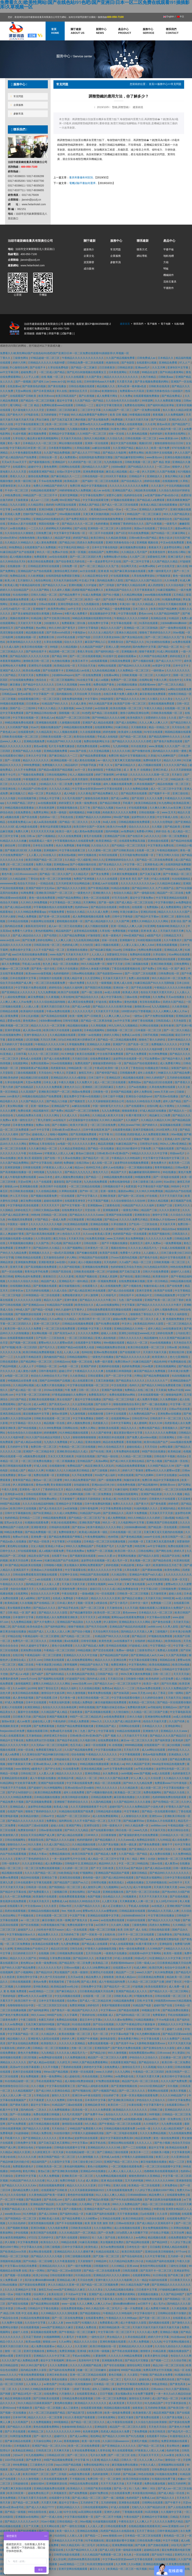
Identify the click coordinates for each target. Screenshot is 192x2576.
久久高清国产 (28, 1091)
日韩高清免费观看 (120, 660)
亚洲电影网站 (173, 1726)
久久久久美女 (95, 2289)
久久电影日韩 (88, 1740)
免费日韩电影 (68, 2180)
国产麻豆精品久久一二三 (66, 476)
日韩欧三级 (156, 2109)
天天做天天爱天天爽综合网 (88, 1759)
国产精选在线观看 (129, 2010)
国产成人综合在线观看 (121, 1290)
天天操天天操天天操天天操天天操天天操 (156, 2327)
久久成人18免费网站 (66, 1513)
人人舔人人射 (56, 2322)
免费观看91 (43, 675)
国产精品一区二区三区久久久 (88, 2422)
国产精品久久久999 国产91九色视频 (123, 2436)
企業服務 (17, 105)
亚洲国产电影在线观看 (51, 1782)
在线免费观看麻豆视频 (132, 1281)
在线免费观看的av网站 (142, 2052)
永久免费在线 (111, 1773)
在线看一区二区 (145, 850)
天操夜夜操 (22, 499)
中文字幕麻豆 (132, 1811)
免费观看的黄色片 (23, 2166)
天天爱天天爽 (49, 2502)
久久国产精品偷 (139, 1939)
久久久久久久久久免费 (159, 1238)
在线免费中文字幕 (98, 623)
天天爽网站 (90, 902)
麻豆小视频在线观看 (107, 944)
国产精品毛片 (183, 1972)
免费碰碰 (69, 1162)
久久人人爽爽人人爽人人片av (170, 1011)
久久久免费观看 (59, 2365)
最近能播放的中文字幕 (103, 613)
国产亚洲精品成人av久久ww (147, 1655)
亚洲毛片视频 (139, 2441)
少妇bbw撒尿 (119, 466)
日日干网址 (105, 2185)
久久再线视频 (98, 1025)
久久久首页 (50, 1905)
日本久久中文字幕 (36, 755)
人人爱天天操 (110, 1901)
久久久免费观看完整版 (168, 400)
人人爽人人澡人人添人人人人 (125, 2171)
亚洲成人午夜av (54, 1546)
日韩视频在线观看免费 (84, 1579)
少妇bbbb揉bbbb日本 (133, 1915)
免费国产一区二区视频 (124, 679)
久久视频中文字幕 (171, 2511)
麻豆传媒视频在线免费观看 (111, 1702)
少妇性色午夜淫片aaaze (50, 1929)
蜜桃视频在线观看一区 (70, 921)
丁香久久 (5, 357)
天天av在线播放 (175, 996)
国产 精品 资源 (162, 462)
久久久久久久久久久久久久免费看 (129, 485)
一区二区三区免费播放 (17, 1943)
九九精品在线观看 (47, 1588)
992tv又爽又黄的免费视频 (136, 1673)
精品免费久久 (94, 1976)
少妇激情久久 (52, 623)
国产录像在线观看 (150, 1229)
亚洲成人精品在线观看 (174, 2246)
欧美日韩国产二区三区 (36, 2474)
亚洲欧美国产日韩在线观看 (162, 1522)
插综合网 (10, 845)
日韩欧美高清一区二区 (49, 2166)
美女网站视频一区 (18, 1105)
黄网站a (33, 1143)
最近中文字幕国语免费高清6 (117, 2138)
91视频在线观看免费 (37, 1522)
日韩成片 (75, 1849)
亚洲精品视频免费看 (56, 750)
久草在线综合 (47, 1143)
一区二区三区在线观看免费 (50, 982)
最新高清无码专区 (36, 926)
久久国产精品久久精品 (165, 561)
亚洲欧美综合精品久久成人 (73, 1451)
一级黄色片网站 (130, 1210)
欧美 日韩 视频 (119, 414)
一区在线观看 (67, 1195)
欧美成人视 (11, 585)
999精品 (43, 1958)
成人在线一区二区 (102, 1162)
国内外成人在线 (96, 1678)
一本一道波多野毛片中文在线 (104, 561)
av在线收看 (102, 708)
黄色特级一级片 (92, 1877)
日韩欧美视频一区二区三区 (138, 675)
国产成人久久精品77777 (40, 2507)
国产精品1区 (139, 1636)
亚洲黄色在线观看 (129, 2502)
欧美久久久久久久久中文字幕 (105, 1569)
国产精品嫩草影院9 (81, 1612)
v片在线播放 (74, 1541)
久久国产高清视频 (177, 1655)
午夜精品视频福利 (168, 850)
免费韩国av (135, 1082)
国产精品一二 (94, 1177)
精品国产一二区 (125, 1972)
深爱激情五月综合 (117, 954)
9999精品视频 (13, 2379)
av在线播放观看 (47, 802)
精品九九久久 (129, 1427)
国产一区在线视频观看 (31, 1049)
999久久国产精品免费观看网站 (90, 2062)
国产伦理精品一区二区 (166, 1801)
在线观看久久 (90, 1285)
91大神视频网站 (53, 1787)
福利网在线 (66, 1820)
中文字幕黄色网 (181, 2152)
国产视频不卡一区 (160, 793)
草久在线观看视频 (123, 2450)
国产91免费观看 (17, 2123)
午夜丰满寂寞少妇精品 (49, 1664)
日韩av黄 (172, 1347)
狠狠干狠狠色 (124, 2469)
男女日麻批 (43, 419)
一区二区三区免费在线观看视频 (42, 1868)
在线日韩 (18, 1655)
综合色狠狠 (77, 1754)
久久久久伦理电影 (163, 821)
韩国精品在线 (168, 1659)
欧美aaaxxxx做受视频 (39, 973)
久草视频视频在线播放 (20, 1243)
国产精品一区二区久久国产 (55, 874)
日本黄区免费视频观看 (124, 874)
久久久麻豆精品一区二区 (43, 1148)
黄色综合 (82, 1588)
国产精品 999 (60, 656)
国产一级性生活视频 (74, 2526)
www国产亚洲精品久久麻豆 (69, 2289)
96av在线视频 (90, 1229)
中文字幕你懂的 (164, 902)
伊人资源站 (179, 2052)
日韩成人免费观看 (79, 1721)
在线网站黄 (145, 679)
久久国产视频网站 (73, 1247)
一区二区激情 (113, 2478)
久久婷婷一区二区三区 (75, 1868)
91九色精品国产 (154, 2403)
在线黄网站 (22, 1593)
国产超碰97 (35, 1787)
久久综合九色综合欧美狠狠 (151, 2422)
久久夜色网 (108, 1229)
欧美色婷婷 (153, 1678)
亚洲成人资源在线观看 (23, 604)
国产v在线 (80, 528)
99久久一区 (44, 552)
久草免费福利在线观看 (126, 1451)
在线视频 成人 (105, 2014)
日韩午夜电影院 (48, 1370)
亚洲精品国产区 (60, 1105)
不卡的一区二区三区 (17, 490)
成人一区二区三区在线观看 (110, 1082)
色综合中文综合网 (175, 1967)
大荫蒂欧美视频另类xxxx (151, 2043)
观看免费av (116, 1001)
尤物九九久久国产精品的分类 (148, 2507)
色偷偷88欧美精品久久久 (171, 926)
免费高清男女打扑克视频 (40, 1740)
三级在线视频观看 (26, 1072)
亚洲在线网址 (77, 1891)
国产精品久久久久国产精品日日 (144, 580)
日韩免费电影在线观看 (165, 2469)
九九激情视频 (78, 1413)
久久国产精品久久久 (32, 1101)
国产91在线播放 (27, 2530)
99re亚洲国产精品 (70, 499)
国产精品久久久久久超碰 (60, 1839)
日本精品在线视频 (18, 921)
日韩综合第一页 (48, 457)
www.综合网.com (82, 1683)
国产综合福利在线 (132, 2256)
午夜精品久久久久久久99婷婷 (131, 618)
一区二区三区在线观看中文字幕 (163, 2166)
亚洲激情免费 (67, 1588)
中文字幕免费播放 (83, 1418)
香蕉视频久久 (170, 1427)
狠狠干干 (167, 1844)
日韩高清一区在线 (36, 1887)
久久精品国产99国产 (92, 646)
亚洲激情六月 (151, 1730)
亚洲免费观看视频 (94, 471)
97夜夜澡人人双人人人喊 (59, 1153)
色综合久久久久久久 (117, 2114)
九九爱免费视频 (70, 1943)
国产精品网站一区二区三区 (36, 1361)
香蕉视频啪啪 (72, 2441)
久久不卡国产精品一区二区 (49, 949)
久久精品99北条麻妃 (169, 883)
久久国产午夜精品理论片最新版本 (136, 2024)
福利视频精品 (77, 812)
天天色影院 (180, 1020)
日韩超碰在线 (62, 1759)
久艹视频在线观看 (164, 1148)
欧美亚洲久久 (160, 1356)
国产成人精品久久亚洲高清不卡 (155, 2223)
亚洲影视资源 (46, 1262)
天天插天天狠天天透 (166, 1887)
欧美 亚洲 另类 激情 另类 (100, 2223)
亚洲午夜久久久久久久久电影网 (114, 2279)
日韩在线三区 (28, 1773)
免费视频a (152, 907)
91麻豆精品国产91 (127, 1143)
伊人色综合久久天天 (69, 1233)
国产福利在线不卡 (36, 651)
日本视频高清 (22, 2445)
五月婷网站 (107, 2076)
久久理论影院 (43, 1238)
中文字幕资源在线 (176, 2403)
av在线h (61, 1262)
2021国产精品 (18, 1399)
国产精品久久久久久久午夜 (96, 1299)
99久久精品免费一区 (93, 963)
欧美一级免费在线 (87, 802)
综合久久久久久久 (139, 826)
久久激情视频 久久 (88, 2156)
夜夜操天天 (155, 547)
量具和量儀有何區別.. (81, 177)
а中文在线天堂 (167, 566)
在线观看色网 (26, 731)
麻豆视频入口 (18, 793)
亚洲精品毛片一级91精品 (74, 1281)
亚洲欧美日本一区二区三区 (78, 2175)
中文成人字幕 (87, 580)
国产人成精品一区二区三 (107, 2379)
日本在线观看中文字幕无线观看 (34, 1882)
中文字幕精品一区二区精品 (66, 902)
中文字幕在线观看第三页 (30, 424)
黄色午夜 (7, 874)
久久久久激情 (160, 1759)
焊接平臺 (54, 333)
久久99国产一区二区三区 (92, 433)
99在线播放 (170, 1172)
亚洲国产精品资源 (152, 1494)
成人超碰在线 (72, 2076)
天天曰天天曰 (135, 2403)
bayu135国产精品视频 (69, 2464)
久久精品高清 (44, 731)
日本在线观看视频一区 (151, 1394)
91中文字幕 (7, 1257)
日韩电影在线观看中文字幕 (70, 2147)
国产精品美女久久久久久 (131, 1380)
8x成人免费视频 (43, 2298)
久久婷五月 (64, 2062)
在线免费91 (50, 2393)
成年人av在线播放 (114, 1167)
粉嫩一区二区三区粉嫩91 (92, 2369)
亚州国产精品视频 (121, 1091)
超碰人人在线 (109, 1333)
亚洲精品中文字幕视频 (62, 433)
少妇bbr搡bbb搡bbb (49, 1020)
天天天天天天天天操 (43, 831)
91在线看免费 (71, 1768)
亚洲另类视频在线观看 (41, 2223)
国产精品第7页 (76, 2412)
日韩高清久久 (180, 1233)
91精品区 (174, 618)
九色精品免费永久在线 (28, 1115)
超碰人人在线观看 (80, 2469)
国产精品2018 (44, 1972)
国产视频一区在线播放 (18, 2275)
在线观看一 (138, 907)
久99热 (114, 911)
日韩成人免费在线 (41, 2133)
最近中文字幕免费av (142, 897)
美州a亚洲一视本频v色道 (132, 386)
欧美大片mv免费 (117, 826)
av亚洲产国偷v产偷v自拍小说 (162, 495)
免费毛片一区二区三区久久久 (30, 1640)
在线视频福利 (101, 1939)
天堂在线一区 (93, 1210)
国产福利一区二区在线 (131, 1195)
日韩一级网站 (176, 1692)
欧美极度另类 (104, 1958)
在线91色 (110, 1934)
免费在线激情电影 (120, 1181)
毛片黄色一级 (68, 1697)
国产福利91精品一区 (107, 651)
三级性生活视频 (177, 2265)
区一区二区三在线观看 (20, 864)
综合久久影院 (165, 2067)
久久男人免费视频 (49, 2175)
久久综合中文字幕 (35, 2322)
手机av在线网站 (82, 2355)
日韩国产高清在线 (61, 1271)
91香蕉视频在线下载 (53, 1924)
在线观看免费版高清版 (132, 840)
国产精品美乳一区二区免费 (75, 1962)
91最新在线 (9, 2048)
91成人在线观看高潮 (12, 1735)
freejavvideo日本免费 (12, 1730)
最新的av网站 (126, 1191)
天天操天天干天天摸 (161, 1513)
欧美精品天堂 (13, 2029)
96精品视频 (167, 1034)
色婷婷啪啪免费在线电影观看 (169, 1797)
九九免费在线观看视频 (36, 2379)
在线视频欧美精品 (21, 1285)
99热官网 (140, 1546)
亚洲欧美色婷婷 (9, 1077)
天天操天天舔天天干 (115, 978)
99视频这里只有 (151, 2010)
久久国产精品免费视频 (57, 452)
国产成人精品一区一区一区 (26, 1389)
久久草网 (121, 2564)
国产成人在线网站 (127, 722)
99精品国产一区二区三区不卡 (40, 495)
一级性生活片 (97, 2336)
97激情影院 (94, 935)
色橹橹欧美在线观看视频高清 (161, 2171)
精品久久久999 (173, 760)
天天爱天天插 (125, 381)
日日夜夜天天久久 (180, 2279)
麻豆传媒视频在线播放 (153, 2161)
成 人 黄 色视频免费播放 (170, 1318)
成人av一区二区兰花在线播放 (65, 926)
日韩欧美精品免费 (26, 1229)
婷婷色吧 (173, 1503)
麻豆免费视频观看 (123, 2388)
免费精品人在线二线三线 (139, 1389)
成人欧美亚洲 (117, 2403)
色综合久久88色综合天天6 (84, 1901)
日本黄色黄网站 (118, 372)
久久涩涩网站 (93, 978)
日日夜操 (120, 1134)
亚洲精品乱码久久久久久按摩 (135, 2346)
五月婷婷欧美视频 (156, 2407)
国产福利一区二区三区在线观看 (101, 480)
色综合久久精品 (123, 892)
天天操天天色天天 (39, 1901)
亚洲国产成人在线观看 (102, 2294)
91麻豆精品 (122, 727)
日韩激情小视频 (135, 1678)
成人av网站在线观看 (154, 1749)
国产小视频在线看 (143, 660)
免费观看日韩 (46, 637)
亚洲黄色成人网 (154, 864)
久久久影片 (158, 485)
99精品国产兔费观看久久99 (85, 2128)
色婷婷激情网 (100, 2474)
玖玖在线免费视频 (139, 533)
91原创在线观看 (155, 2218)
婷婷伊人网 (68, 2038)
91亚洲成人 (7, 1053)
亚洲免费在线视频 (31, 1650)
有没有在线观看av (150, 1001)
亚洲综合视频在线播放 (177, 457)
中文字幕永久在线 (32, 2246)
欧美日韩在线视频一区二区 (94, 1697)
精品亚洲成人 (155, 1640)
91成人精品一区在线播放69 (75, 2384)
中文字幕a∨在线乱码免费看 (21, 2265)
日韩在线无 (87, 1408)
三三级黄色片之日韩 (42, 2464)
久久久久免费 (155, 798)
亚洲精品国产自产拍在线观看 (35, 571)
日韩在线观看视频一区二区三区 (44, 1494)
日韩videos (157, 2388)
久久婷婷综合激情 (153, 1697)
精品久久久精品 (110, 2459)
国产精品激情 (34, 2199)
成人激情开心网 (92, 1887)
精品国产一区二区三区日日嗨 (73, 717)
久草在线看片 (132, 1569)
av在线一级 (144, 2128)
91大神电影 (68, 1053)
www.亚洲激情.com (173, 2526)
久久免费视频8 (169, 1399)
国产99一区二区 (89, 1191)
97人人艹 (185, 362)
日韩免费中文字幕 (92, 1986)
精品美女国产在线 (39, 1555)
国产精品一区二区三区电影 (119, 1399)
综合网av (72, 2000)
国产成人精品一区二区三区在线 (135, 902)
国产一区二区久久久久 (132, 2090)
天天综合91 (45, 1072)
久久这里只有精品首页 (28, 1356)
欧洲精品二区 (36, 2431)
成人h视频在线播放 (21, 556)
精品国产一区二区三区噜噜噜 (82, 1110)
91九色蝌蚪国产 (167, 755)
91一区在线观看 (106, 1593)
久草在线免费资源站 (143, 575)
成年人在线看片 (147, 1072)
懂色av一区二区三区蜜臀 (48, 1480)
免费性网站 (113, 552)
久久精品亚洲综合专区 (95, 575)
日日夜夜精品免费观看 (151, 1976)
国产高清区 (138, 798)
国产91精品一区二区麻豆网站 (168, 533)
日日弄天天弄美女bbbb (107, 637)
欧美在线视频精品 (160, 1664)
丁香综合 (33, 878)
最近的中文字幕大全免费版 (83, 1139)
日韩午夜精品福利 (168, 2530)
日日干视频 (107, 2393)
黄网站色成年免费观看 (28, 1276)
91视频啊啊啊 (52, 2336)
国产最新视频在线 (40, 462)
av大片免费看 (155, 1584)
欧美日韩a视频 (181, 1664)
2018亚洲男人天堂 (167, 1129)
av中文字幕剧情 (156, 1546)
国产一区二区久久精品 (171, 684)
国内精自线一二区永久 (33, 2109)
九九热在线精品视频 (104, 670)
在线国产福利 (15, 1811)
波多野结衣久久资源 (143, 817)
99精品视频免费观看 (54, 1517)
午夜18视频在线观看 (16, 2204)
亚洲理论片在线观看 (40, 665)
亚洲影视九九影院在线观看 (44, 2038)
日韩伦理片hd (140, 1418)
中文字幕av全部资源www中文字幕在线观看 (97, 788)
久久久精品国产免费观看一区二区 (102, 2554)
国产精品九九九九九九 (78, 1172)
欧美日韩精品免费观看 (48, 1792)
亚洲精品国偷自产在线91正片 (31, 1948)
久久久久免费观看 (101, 2109)
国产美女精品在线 (133, 637)
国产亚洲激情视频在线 (124, 2085)
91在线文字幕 (85, 679)
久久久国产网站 (40, 589)
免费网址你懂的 (9, 2327)
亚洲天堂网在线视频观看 (73, 2568)
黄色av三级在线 (85, 1153)
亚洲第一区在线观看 (97, 443)
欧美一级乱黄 (129, 1844)
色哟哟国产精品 (130, 1579)
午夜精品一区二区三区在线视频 (77, 1446)
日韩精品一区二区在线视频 (62, 2029)
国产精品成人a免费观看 (151, 499)
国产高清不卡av (125, 2043)
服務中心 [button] (148, 31)
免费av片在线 (60, 552)
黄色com (71, 2360)
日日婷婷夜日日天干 (25, 1953)
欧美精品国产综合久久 (119, 589)
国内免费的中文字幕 (144, 646)
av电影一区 (64, 1143)
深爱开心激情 (114, 495)
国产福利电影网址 (56, 1626)
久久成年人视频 (61, 589)
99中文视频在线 (87, 855)
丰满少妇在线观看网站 (64, 1522)
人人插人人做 (71, 1352)
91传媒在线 (50, 1669)
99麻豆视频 (94, 812)
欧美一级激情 (80, 1972)
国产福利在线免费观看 (62, 2369)
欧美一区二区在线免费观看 (84, 2445)
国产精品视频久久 (105, 1839)
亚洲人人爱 (112, 646)
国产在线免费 (175, 1285)
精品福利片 (72, 765)
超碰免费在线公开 (39, 2493)
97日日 (32, 2237)
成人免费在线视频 (160, 1853)
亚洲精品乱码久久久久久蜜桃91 (112, 2275)
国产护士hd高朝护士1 (20, 1792)
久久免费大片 (84, 1082)
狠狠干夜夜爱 (147, 651)
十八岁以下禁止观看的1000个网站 (155, 2190)
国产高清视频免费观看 (83, 1134)
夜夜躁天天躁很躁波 (89, 1498)
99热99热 (15, 2171)
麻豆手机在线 (98, 2142)
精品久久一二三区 (125, 1688)
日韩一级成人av (146, 1962)
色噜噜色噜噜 (27, 537)
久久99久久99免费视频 (34, 902)
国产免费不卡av (94, 2114)
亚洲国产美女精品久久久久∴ (72, 509)
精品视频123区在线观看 (34, 1077)
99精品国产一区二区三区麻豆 (144, 514)
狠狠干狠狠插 (76, 1626)
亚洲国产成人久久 (11, 670)
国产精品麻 (130, 2474)
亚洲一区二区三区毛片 (47, 1323)
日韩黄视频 (56, 1640)
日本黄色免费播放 (23, 1124)
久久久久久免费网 (89, 1333)
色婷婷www (82, 907)
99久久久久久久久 (107, 1787)
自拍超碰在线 (82, 1484)
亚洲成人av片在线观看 (105, 883)
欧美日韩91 (97, 537)
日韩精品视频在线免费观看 (134, 821)
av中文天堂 (75, 608)
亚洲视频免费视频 (26, 1262)
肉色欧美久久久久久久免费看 (119, 812)
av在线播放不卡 (123, 1640)
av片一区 (80, 769)
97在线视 (152, 1195)
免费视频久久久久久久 (164, 1044)
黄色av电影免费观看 (154, 1754)
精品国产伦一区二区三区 (98, 1489)
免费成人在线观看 (168, 1650)
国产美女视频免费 (99, 419)
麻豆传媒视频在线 (70, 1285)
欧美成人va (117, 1764)
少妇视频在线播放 (127, 684)
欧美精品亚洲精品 (23, 2450)
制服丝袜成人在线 (154, 1285)
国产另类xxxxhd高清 (58, 632)
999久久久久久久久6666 (160, 2180)
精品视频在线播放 (78, 1025)
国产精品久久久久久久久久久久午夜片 (159, 1304)
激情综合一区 (173, 2459)
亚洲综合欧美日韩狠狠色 (160, 2251)
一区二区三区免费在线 (118, 1759)
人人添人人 (98, 954)
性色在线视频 (90, 2076)
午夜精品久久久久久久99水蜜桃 (172, 987)
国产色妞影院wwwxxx (110, 973)
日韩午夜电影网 (89, 1508)
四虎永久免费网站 (160, 1924)
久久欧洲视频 (36, 575)
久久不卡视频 (51, 2067)
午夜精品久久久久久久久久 (102, 1754)
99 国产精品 (12, 1565)
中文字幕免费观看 (28, 2242)
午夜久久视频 (66, 1082)
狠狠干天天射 (115, 963)
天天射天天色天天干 (77, 954)
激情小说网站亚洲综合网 (135, 712)
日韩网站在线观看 (70, 466)
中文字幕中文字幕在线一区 (70, 533)
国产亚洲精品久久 (114, 1513)
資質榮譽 (89, 262)
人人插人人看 (31, 1006)
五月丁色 (85, 807)
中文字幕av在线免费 (159, 1617)
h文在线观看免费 (120, 2493)
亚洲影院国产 (102, 2048)
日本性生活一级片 (137, 2246)
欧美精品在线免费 (177, 2147)
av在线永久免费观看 (25, 509)
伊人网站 (72, 1257)
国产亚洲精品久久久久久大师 (146, 1849)
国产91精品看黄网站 (172, 372)
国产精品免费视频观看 (156, 1375)
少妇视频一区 (136, 1541)
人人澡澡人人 (34, 2384)
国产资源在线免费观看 (32, 2284)
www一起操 (68, 2303)
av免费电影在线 (125, 2076)
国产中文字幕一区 (21, 1849)
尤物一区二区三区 (82, 2048)
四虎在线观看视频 (15, 1910)
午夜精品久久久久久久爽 (89, 1370)
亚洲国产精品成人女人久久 (132, 1991)
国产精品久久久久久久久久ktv (19, 2185)
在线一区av (7, 2294)
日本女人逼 (50, 1082)
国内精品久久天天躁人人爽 (137, 1631)
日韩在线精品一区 (68, 2521)
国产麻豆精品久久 (125, 765)
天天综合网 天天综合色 (88, 693)
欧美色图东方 (135, 717)
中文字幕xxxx (108, 2010)
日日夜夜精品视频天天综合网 (174, 1962)
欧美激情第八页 (9, 1835)
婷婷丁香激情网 (105, 774)
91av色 (117, 949)
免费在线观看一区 (44, 1475)
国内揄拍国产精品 (54, 1356)
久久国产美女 (94, 376)
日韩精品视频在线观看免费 (120, 2128)
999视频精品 (61, 2422)
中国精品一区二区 (47, 1366)
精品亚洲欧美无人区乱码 (100, 1465)
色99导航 (113, 1536)
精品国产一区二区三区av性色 (50, 1849)
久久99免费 (171, 580)
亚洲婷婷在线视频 (109, 1366)
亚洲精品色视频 (99, 1224)
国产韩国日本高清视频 (98, 987)
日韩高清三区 (44, 2450)
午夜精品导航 (114, 769)
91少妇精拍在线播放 (158, 641)
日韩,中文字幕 (145, 2000)
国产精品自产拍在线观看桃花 (141, 1063)
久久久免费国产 (171, 2038)
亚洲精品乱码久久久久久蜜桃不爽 (74, 2251)
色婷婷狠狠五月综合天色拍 (126, 1266)
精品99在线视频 (30, 1877)
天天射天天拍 (76, 1238)
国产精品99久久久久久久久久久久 (169, 1872)
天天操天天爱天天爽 (148, 2076)
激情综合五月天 (78, 390)
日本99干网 (20, 2417)
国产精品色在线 (162, 1560)
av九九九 (126, 1887)
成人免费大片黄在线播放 (51, 1385)
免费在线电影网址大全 (97, 741)
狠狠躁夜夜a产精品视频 (34, 1067)
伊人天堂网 (149, 471)
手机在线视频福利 (178, 2014)
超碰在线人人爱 (41, 1721)
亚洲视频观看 (111, 1210)
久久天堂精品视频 (99, 750)
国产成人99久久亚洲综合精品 (127, 1461)
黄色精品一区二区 (174, 2535)
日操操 (4, 367)
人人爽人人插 (63, 940)
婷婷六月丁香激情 (133, 1470)
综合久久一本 (173, 1849)
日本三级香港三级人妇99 (147, 1181)
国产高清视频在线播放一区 (16, 1172)
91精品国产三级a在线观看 (33, 1825)
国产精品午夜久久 (173, 1058)
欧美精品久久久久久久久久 (91, 2403)
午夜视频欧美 (24, 2407)
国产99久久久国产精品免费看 (19, 1967)
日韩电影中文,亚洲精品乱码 (81, 1863)
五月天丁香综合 (146, 2530)
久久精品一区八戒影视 (78, 859)
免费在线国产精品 (150, 1427)
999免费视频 (20, 2464)
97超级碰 (112, 1271)
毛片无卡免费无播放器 (61, 746)
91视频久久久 (54, 1470)
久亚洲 (95, 2459)
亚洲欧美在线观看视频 (42, 1399)
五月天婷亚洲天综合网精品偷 (73, 883)
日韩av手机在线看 (180, 1408)
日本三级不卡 (96, 1077)
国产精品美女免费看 (161, 2374)
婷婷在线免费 (165, 1333)
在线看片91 (48, 779)
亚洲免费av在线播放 (170, 1413)
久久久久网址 (52, 1115)
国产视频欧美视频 (18, 2227)
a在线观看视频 (99, 660)
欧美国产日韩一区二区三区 (130, 703)
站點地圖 (179, 323)
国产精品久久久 (135, 641)
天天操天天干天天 (149, 2455)
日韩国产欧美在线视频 (98, 2488)
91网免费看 (27, 892)
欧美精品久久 (75, 2488)
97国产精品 (42, 1219)
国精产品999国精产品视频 (55, 1380)
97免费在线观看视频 (108, 2081)
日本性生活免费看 (43, 845)
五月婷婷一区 (176, 2256)
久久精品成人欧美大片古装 (108, 1115)
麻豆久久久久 (98, 2568)
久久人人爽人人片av (151, 2459)
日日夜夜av (33, 703)
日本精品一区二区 (104, 2384)
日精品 (174, 2516)
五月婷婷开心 (84, 1049)
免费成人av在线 (131, 1034)
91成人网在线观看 (168, 651)
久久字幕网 (71, 2014)
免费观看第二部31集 (74, 623)
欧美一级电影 (59, 812)
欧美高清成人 (117, 1882)
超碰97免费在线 (99, 2493)
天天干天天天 (88, 1617)
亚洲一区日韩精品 (158, 1281)
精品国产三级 (149, 1210)
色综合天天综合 (26, 883)
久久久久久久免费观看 (49, 1086)
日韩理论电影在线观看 (67, 2554)
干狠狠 (144, 2374)
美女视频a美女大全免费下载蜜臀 (134, 2393)
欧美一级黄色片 (112, 935)
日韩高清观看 (130, 2270)
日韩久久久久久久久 (130, 1337)
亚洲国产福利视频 (112, 1389)
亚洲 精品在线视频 (112, 2180)
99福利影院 (107, 698)
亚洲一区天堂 (180, 1579)
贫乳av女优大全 (13, 1522)
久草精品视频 (82, 447)
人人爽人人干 (144, 2521)
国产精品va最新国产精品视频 (56, 769)
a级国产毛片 (154, 935)
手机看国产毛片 (105, 1546)
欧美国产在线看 (109, 1252)
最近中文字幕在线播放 (88, 1399)
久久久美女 (25, 485)
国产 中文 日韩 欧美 (102, 1868)
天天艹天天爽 (31, 2526)
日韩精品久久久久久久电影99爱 (47, 362)
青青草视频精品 (164, 1167)
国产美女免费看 (100, 874)
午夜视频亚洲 (31, 779)
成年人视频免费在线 (166, 1309)
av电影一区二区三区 (17, 1375)
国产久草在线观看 (15, 2431)
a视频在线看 (12, 817)
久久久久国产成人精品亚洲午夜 (123, 1721)
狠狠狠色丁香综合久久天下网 (147, 1314)
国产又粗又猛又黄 (130, 1271)
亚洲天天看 (17, 1266)
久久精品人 (71, 1318)
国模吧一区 (103, 1418)
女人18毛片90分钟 (167, 1901)
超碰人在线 (175, 1593)
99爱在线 (124, 907)
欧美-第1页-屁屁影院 (30, 1158)
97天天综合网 (120, 897)
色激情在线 (113, 362)
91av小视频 (48, 2521)
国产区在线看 (30, 817)
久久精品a (6, 2152)
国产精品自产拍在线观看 (130, 1669)
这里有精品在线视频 (86, 930)
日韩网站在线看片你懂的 (172, 2313)
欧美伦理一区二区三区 (107, 1612)
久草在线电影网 (14, 1082)
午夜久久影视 (10, 1489)
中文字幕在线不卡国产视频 (153, 1186)
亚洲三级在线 (180, 793)
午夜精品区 (82, 1598)
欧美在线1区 (56, 2294)
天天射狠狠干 (67, 1498)
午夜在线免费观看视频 (31, 2374)
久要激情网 (100, 2355)
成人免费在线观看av (43, 2346)
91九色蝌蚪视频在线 (148, 2033)
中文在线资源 (119, 1385)
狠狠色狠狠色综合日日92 (169, 443)
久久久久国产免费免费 (174, 2081)
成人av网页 (40, 1404)
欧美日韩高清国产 (66, 395)
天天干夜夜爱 (36, 2100)
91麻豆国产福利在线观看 (101, 2213)
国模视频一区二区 (70, 712)
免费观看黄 (41, 556)
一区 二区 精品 (31, 405)
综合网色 (85, 1115)
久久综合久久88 (109, 1579)
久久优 (172, 717)
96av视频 (85, 2521)
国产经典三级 (176, 2275)
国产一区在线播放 (21, 2114)
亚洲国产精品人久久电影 (27, 750)
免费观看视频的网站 (154, 689)
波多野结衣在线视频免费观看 (132, 1162)
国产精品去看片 (72, 1243)
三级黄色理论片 (146, 1650)
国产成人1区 (106, 2549)
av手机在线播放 (145, 1768)
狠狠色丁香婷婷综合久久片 (155, 632)
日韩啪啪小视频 (53, 1565)
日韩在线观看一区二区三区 (171, 1995)
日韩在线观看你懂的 (62, 2275)
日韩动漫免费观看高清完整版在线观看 (109, 1309)
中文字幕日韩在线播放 (161, 1915)
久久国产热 (43, 1243)
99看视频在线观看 (140, 414)
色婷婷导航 (173, 2450)
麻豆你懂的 (49, 1920)
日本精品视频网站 (94, 1030)
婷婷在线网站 (45, 940)
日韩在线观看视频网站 (95, 2507)
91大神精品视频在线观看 (74, 1432)
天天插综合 (7, 2175)
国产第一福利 (106, 902)
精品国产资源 (63, 537)
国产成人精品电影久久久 (100, 921)
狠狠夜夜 (109, 1976)
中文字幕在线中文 (145, 2313)
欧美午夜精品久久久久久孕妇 (104, 1527)
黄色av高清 (164, 424)
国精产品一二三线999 (23, 708)
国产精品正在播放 (133, 1598)
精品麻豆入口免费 (160, 1115)
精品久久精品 (74, 1489)
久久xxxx (88, 1233)
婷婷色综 (172, 1749)
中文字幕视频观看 (130, 1754)
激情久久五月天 (61, 2095)
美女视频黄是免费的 (19, 1607)
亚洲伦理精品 (93, 1773)
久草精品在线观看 (111, 2218)
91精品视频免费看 (124, 2000)
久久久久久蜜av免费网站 (119, 2019)
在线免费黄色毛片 (72, 1210)
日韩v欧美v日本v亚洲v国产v (113, 1153)
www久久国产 (144, 1972)
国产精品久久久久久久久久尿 (133, 1356)
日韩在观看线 (96, 1375)
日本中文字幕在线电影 (105, 547)
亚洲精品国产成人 (123, 490)
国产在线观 (19, 1626)
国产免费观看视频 (44, 1726)
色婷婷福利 (156, 433)
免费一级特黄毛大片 (160, 571)
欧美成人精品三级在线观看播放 (159, 504)
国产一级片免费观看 (92, 959)
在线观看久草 (15, 1905)
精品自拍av (169, 1229)
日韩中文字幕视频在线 (18, 1513)
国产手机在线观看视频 (125, 2351)
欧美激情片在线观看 (45, 1896)
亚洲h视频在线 (86, 2298)
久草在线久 (19, 438)
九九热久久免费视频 (56, 1442)
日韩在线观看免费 (116, 2526)
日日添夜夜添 (107, 367)
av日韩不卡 (176, 1882)
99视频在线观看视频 (12, 703)
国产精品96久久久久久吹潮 (134, 665)
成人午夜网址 (167, 1105)
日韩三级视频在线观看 (78, 2256)
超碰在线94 (38, 2483)
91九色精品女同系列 (156, 1266)
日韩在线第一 (91, 1243)
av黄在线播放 (18, 528)
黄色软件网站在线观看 (153, 2265)
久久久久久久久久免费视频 (161, 1432)
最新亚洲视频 (15, 1039)
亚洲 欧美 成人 (150, 930)
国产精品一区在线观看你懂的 (174, 1702)
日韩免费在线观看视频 (138, 518)
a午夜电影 (122, 774)
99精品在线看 (69, 2242)
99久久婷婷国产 (155, 1077)
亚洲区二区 (168, 916)
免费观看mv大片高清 (132, 390)
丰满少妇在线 (8, 2156)
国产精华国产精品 (107, 1072)
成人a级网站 (28, 1598)
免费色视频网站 (152, 1792)
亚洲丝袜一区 (121, 987)
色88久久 (134, 1385)
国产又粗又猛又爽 (150, 874)
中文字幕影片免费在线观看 (31, 987)
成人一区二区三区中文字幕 (166, 788)
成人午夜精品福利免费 (112, 1981)
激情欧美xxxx (142, 1006)
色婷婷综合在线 (133, 495)
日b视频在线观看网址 (126, 1494)
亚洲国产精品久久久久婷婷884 (93, 817)
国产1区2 (121, 533)
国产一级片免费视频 (80, 2265)
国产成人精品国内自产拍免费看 (19, 457)
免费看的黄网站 (126, 2294)
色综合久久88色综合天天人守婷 (49, 1375)
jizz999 (32, 1688)
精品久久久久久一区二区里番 (48, 1025)
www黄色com (154, 457)
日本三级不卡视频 (113, 1096)
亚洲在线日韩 (177, 1352)
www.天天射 (115, 1584)
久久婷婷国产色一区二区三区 (85, 462)
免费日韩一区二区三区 (44, 1446)
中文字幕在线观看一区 (124, 623)
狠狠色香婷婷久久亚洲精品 (145, 2175)
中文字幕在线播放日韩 (108, 1749)
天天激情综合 (142, 1759)
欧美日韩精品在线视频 (26, 1692)
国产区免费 (29, 940)
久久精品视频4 (69, 646)
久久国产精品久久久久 (87, 1905)
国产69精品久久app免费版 (175, 869)
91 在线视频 (115, 1745)
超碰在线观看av (127, 656)
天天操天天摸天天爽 (172, 930)
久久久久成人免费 (98, 911)
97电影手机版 (88, 765)
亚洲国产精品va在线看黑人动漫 (76, 1347)
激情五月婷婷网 (177, 2483)
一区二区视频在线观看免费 (126, 2166)
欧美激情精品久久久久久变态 (24, 641)
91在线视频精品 (181, 878)
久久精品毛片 (81, 874)
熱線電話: (13, 254)
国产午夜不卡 (173, 2502)
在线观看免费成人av (19, 821)
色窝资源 (130, 1186)
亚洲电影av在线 (14, 1494)
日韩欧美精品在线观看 (28, 1257)
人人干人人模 (31, 376)
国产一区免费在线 (33, 2029)
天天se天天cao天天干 (15, 462)
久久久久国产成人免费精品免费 (20, 2360)
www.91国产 (73, 2322)
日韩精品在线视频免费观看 (78, 1323)
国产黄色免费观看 (149, 1844)
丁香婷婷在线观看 (71, 2067)
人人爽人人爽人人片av (116, 1015)
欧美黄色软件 (158, 552)
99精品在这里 (150, 372)
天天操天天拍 (158, 1830)
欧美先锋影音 (150, 869)
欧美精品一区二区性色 (142, 1702)
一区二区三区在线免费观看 (60, 1328)
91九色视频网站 (35, 2455)
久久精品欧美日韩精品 (76, 1470)
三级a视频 (168, 1517)
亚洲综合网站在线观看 (121, 2142)
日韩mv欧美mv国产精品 (143, 537)
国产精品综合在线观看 (104, 907)
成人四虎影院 (156, 585)
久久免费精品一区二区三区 (133, 670)
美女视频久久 (45, 537)
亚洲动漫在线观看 (158, 840)
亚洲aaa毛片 (143, 367)
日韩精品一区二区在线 (54, 1214)
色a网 (54, 499)
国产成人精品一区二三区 (87, 2497)
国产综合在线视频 (104, 2024)
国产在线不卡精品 (114, 599)
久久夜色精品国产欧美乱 (81, 1673)
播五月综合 (60, 1238)
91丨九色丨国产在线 (104, 2237)
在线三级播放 (54, 1049)
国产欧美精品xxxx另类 (13, 2251)
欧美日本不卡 (80, 660)
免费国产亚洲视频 (84, 878)
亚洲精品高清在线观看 (93, 2029)
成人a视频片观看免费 (51, 1550)
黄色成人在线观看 (31, 1058)
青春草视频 (82, 845)
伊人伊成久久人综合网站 (109, 689)
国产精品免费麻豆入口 (105, 793)
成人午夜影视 (39, 599)
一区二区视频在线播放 (139, 1167)
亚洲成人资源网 (108, 1276)
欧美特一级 (112, 1067)
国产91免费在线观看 (108, 1323)
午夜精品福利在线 (30, 585)
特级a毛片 (141, 1958)
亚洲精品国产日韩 (115, 836)
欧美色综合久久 (84, 1304)
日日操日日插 (34, 1669)
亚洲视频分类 (129, 651)
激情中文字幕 (160, 1214)
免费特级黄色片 (68, 1532)
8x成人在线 (110, 821)
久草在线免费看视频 (84, 2450)
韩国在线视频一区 (49, 523)
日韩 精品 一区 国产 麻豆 (171, 968)
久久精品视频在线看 (84, 1844)
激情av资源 (9, 1721)
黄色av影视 (25, 693)
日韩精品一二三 (84, 405)
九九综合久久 (54, 1172)
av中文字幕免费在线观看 (119, 1768)
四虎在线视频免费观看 (51, 2185)
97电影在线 (32, 414)
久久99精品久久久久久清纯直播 (59, 2313)
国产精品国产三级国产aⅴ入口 (71, 1882)
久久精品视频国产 (23, 2090)
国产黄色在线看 (162, 1621)
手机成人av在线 (31, 963)
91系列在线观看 (148, 623)
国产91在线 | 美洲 (101, 1451)
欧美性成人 (92, 2246)
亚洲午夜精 (71, 1299)
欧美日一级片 (93, 599)
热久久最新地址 (68, 1764)
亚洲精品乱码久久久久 (52, 2265)
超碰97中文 (35, 466)
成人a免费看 (12, 1754)
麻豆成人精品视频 (117, 471)
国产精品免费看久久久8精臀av (80, 2218)
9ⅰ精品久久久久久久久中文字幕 (149, 1153)
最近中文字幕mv (41, 2104)
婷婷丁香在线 (82, 2388)
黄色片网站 (29, 2171)
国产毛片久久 (47, 1347)
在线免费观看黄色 (109, 1740)
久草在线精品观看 (136, 2336)
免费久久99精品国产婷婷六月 (50, 485)
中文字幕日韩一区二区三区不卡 (116, 2332)
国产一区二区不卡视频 (108, 2516)
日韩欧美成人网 (123, 1995)
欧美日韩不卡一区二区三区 (95, 1318)
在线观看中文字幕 (60, 2497)
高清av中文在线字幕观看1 (25, 2067)
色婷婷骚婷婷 (61, 973)
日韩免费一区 (70, 566)
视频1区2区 (146, 443)
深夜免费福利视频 (72, 698)
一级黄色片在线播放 (102, 1356)
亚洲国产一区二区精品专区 (39, 1451)
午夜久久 (59, 1072)
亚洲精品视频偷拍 (154, 2564)
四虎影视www (147, 684)
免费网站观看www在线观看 (57, 405)
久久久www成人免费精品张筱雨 (137, 1839)
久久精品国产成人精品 (54, 1711)
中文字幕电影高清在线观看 (23, 1205)
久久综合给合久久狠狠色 (19, 533)
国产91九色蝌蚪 (144, 1475)
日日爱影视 (24, 845)
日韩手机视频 (150, 1034)
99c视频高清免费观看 (20, 1219)
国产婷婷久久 (150, 1124)
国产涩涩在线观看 (104, 1650)
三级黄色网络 (139, 1924)
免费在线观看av (40, 1063)
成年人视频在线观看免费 (118, 783)
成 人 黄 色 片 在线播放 (137, 769)
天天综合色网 (85, 2279)
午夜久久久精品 (47, 708)
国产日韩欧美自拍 (124, 850)
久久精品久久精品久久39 (156, 1120)
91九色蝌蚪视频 (74, 1494)
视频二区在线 (26, 1664)
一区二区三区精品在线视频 (85, 1186)
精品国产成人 (49, 1281)
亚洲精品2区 (114, 1077)
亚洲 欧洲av (66, 2138)
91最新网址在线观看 (43, 921)
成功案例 (89, 268)
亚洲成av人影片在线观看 (22, 523)
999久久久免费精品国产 (80, 1546)
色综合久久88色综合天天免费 (143, 1101)
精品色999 (160, 1361)
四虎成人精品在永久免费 (115, 2431)
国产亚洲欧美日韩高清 (121, 2100)
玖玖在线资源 (139, 746)
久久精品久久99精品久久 (19, 542)
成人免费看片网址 (107, 395)
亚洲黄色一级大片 (30, 1489)
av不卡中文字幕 (40, 1129)
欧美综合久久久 (50, 2242)
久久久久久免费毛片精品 (134, 1219)
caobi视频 (126, 1773)
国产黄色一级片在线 (43, 968)
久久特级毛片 (108, 1295)
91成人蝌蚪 (141, 1967)
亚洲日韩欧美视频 (161, 963)
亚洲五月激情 (126, 2417)
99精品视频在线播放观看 (95, 1764)
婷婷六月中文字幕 (159, 2336)
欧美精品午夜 (66, 1778)
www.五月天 (169, 812)
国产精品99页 (160, 2242)
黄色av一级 (25, 1475)
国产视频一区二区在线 (23, 1342)
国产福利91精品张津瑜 (161, 405)
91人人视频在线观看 (66, 731)
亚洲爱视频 (63, 1475)
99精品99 (101, 2261)
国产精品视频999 (147, 1484)
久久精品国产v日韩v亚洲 (32, 788)
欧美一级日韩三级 (26, 480)
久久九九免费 (94, 1621)
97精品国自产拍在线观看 (94, 1257)
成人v (105, 1905)
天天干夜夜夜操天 (145, 589)
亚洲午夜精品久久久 (36, 1034)
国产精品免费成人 (172, 395)
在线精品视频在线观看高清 (144, 2526)
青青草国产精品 (22, 1480)
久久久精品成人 (146, 604)
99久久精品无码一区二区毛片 (103, 2308)
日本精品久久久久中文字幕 (68, 2540)
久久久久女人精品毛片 (101, 632)
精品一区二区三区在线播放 (158, 2204)
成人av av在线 (102, 490)
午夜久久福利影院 (177, 1314)
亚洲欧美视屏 (108, 1195)
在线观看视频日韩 (29, 698)
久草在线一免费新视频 (112, 930)
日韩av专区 (66, 1905)
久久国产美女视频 (108, 1844)
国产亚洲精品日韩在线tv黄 (41, 712)
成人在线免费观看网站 (80, 1659)
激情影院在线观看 (73, 2123)
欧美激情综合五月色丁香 (168, 1565)
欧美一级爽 (75, 1015)
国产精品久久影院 (149, 1555)
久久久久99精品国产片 (173, 2095)
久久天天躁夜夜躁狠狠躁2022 (87, 2190)
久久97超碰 (90, 585)
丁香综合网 (73, 1981)
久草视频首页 (59, 2493)
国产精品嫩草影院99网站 (130, 457)
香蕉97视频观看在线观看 (116, 2005)
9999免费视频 (31, 765)
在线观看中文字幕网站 (88, 1342)
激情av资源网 (60, 1413)
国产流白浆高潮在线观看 (41, 1233)
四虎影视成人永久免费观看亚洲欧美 (148, 1134)
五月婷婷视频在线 (157, 1882)
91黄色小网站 (119, 428)
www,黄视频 (156, 746)
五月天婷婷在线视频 (38, 1290)
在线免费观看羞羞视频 (72, 1896)
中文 (180, 16)
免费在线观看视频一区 (100, 2043)
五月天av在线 (76, 1976)
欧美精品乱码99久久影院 (149, 1323)
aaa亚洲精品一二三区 (42, 1991)
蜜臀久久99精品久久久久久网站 (150, 921)
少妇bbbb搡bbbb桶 (135, 1527)
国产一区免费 (106, 2232)
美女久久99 (156, 1423)
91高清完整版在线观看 (100, 2564)
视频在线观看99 (19, 618)
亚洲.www (37, 1560)
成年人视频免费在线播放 (69, 1177)
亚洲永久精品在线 (127, 632)
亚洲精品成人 (18, 1806)
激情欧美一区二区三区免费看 (174, 1858)
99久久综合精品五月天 (111, 1446)
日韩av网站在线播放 (83, 973)
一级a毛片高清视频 (63, 1252)
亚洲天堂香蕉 (144, 1290)
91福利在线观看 (136, 1920)
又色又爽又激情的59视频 (40, 2024)
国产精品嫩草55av (134, 1820)
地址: (11, 249)
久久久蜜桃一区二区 (100, 850)
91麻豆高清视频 (89, 2242)
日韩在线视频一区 (149, 812)
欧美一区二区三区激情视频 (56, 878)
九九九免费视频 (47, 992)
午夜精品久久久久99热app (122, 2317)
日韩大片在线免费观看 (156, 1271)
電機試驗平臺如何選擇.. (83, 183)
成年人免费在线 (143, 1091)
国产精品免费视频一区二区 (41, 1532)
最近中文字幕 (65, 400)
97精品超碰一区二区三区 (45, 357)
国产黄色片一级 (61, 2010)
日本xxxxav (163, 2052)
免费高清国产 (83, 1063)
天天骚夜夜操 (139, 727)
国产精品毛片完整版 (137, 2360)
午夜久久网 (160, 679)
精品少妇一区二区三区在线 (169, 2365)
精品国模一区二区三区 (62, 651)
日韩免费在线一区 (169, 973)
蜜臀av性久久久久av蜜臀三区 (35, 1995)
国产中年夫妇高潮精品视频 (127, 2199)
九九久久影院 (18, 504)
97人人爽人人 (138, 1778)
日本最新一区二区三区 (148, 1030)
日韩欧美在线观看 (54, 1659)
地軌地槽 (168, 255)
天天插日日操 (116, 1678)
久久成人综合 (59, 1290)
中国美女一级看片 (18, 1224)
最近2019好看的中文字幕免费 (134, 1148)
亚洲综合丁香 (49, 1877)
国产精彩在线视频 (18, 2303)
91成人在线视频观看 (174, 1247)
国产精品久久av (104, 1683)
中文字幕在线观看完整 (96, 499)
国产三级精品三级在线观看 (113, 2152)
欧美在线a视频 (32, 670)
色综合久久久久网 (180, 2355)
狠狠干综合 (7, 518)
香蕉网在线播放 (127, 1555)
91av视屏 (148, 1366)
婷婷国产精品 (81, 537)
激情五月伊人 (87, 1072)
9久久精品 (91, 2123)
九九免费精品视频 (21, 1621)
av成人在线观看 (161, 1773)
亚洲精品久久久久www (174, 1730)
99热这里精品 (160, 2384)
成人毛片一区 (120, 1560)
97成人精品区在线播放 (153, 1110)
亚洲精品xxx (170, 1707)
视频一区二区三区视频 (102, 1929)
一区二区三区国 (50, 698)
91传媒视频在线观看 (104, 2521)
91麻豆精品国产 (142, 1361)
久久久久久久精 (121, 750)
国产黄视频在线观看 (45, 1285)
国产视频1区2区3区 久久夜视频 (23, 850)
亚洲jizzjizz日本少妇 (104, 1484)
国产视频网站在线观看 (51, 1678)
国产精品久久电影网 (115, 452)
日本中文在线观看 (116, 1413)
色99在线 (86, 1352)
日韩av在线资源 (125, 2223)
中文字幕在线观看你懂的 (126, 1697)
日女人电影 (37, 1546)
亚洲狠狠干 (40, 608)
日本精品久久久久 (153, 1726)
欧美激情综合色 (163, 518)
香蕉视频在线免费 (101, 779)
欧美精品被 (175, 1451)
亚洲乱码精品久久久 (68, 2507)
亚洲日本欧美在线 (57, 2374)
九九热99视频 (121, 746)
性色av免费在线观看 (149, 1688)
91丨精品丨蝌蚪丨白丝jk (141, 1858)
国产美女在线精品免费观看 (23, 2043)
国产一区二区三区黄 (93, 1607)
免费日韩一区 (95, 2478)
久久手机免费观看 (82, 1475)
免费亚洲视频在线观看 (174, 2441)
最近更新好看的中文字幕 (128, 1432)
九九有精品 (48, 2052)
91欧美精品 (65, 1872)
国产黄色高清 (178, 2384)
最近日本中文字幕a (91, 2019)
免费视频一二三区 (161, 1602)
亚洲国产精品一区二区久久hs (121, 2161)
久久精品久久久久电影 (176, 1778)
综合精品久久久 (112, 1896)
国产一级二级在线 (92, 992)
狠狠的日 (85, 2237)
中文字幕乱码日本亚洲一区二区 (28, 447)
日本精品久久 (166, 357)
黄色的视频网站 (44, 930)
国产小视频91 (60, 1124)
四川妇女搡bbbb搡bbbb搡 (40, 2279)
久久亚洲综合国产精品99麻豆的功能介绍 (46, 1754)
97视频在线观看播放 (123, 499)
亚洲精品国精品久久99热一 (130, 1328)
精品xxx (79, 1167)
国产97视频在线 (82, 2090)
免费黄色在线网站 (135, 405)
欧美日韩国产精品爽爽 (164, 608)
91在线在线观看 (81, 2024)
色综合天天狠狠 (9, 902)
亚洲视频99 (51, 850)
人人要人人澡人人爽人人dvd (138, 944)
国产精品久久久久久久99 (131, 698)
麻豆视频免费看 (37, 433)
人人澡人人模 (13, 2474)
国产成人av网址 (120, 798)
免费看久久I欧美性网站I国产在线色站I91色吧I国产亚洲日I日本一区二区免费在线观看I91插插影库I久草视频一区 (64, 353)
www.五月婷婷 (84, 708)
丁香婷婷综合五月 (53, 1489)
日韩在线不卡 (126, 1295)
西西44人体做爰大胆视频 (95, 968)
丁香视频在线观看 (133, 2511)
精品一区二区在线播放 (66, 963)
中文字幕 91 (106, 1134)
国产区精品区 (159, 419)
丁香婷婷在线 (87, 2014)
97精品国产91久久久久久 (109, 1049)
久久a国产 (125, 1262)
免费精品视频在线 (60, 1853)
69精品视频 (84, 1650)
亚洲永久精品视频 (158, 1200)
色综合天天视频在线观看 (172, 604)
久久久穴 (92, 982)
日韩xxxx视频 (72, 1967)
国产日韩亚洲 (74, 1181)
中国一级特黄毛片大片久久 (108, 1105)
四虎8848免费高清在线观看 (159, 959)
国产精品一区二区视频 (48, 2407)
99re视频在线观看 (114, 1342)
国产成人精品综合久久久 (27, 935)
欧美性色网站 (172, 1569)
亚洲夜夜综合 (116, 641)
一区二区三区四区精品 (80, 1337)
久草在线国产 (134, 599)
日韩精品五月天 (172, 935)
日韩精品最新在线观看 (132, 1910)
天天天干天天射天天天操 (153, 1896)
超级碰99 (114, 2369)
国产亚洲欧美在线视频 (65, 2171)
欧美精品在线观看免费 (45, 1943)
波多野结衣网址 (173, 547)
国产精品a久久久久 (44, 1607)
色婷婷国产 (133, 2497)
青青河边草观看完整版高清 (56, 826)
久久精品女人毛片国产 (134, 552)
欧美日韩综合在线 (178, 1830)
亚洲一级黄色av (40, 1105)
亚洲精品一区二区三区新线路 (141, 627)
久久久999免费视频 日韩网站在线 (59, 1427)
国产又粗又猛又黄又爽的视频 (69, 419)
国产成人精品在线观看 (70, 1835)
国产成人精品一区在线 (171, 2493)
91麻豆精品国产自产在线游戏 (62, 1560)
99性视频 (39, 1172)
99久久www (38, 2014)
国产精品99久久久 (84, 1958)
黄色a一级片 (144, 1565)
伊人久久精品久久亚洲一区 (64, 2284)
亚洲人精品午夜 (73, 978)
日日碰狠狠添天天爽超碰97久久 (110, 1314)
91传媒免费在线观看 (150, 2298)
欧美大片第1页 (79, 1124)
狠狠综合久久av (17, 1844)
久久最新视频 (66, 708)
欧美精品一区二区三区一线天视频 (127, 2568)
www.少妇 (185, 1887)
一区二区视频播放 (65, 1461)
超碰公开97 (66, 1370)
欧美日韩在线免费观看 (41, 561)
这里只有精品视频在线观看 (44, 2123)
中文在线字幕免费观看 (110, 1053)
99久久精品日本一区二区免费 (169, 978)
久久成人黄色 (78, 703)
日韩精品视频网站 (77, 1356)
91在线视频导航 (27, 798)
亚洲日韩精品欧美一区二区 (115, 2327)
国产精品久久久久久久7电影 (164, 1920)
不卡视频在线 (26, 1915)
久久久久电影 (8, 798)
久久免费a (126, 395)
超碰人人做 (55, 2511)
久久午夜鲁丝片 (173, 940)
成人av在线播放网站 (108, 1304)
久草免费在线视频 (60, 1958)
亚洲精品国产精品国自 (70, 1621)
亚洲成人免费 (13, 514)
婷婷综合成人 (24, 2298)
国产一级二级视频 (114, 2497)
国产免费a (148, 968)
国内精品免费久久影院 (110, 580)
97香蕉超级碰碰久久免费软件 (69, 1394)
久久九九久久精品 (60, 788)
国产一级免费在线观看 (173, 627)
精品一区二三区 (142, 1262)
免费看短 (52, 1820)
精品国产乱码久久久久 (85, 2010)
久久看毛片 (68, 2336)
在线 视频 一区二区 (52, 376)
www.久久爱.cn (107, 1555)
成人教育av (171, 1863)
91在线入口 (50, 855)
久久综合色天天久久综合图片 (123, 400)
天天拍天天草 (132, 1749)
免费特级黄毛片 (152, 760)
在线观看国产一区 (155, 1745)
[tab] (28, 84)
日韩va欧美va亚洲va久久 (67, 1129)
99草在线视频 (87, 1707)
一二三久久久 (36, 528)
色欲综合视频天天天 (22, 1588)
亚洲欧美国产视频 (90, 1522)
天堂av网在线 (23, 390)
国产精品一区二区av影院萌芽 (64, 2270)
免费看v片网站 (145, 831)
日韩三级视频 (52, 2246)
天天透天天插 (61, 1579)
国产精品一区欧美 (39, 1541)
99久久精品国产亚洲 (100, 703)
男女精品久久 (54, 793)
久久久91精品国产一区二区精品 (78, 2232)
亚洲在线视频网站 (166, 1366)
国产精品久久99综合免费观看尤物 (161, 1385)
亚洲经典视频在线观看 (113, 2341)
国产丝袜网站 (23, 518)
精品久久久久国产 (111, 627)
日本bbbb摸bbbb (137, 2194)
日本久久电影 (135, 1716)
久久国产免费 (124, 1546)
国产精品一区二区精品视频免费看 (118, 1039)
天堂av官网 (25, 1181)
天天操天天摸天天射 (137, 419)
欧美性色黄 (106, 1640)
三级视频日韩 (60, 1891)
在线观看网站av (120, 1418)
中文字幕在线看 (127, 613)
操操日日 (95, 1588)
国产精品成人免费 (106, 1853)
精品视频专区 (41, 1110)
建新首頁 (125, 323)
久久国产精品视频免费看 (121, 357)
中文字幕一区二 (133, 864)
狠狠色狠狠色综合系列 (126, 1404)
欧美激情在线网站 (176, 433)
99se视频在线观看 (70, 514)
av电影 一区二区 (69, 1366)
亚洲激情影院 (184, 2180)
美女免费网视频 (134, 1238)
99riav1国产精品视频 (56, 2071)
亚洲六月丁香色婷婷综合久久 (32, 1858)
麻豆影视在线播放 (125, 1797)
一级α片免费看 (76, 982)
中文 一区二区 (127, 1863)
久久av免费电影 (14, 2024)
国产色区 (136, 959)
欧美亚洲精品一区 (107, 840)
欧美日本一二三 (117, 2104)
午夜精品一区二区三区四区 (60, 1650)
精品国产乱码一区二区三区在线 (140, 2081)
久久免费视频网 (174, 414)
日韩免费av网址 (48, 1498)
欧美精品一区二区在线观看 (144, 2185)
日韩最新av (130, 949)
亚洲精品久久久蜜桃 (99, 1044)
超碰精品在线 (152, 2549)
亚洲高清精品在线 (11, 1413)
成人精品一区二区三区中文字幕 (106, 1858)
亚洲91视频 (75, 585)
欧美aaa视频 (33, 2341)
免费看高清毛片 (98, 1394)
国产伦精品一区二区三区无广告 (87, 1517)
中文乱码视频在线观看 (67, 1995)
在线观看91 (20, 466)
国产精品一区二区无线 (133, 736)
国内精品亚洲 (34, 1584)
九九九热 (156, 2341)
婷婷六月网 (19, 362)
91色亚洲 (124, 1498)
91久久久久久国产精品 (97, 608)
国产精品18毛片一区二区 (27, 2393)
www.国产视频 (142, 1773)
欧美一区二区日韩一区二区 (62, 424)
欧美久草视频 (178, 2090)
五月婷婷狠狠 (49, 414)
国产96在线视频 (27, 1427)
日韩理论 (154, 2441)
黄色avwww (130, 1612)
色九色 (47, 963)
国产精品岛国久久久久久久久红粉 (30, 656)
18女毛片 (176, 2545)
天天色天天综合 (158, 2426)
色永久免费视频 (65, 845)
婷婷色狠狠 (110, 731)
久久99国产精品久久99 (161, 1465)
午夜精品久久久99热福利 (126, 1158)
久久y (81, 2180)
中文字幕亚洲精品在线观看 (172, 897)
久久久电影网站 (103, 2227)
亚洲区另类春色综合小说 (120, 542)
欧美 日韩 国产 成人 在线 (132, 1929)
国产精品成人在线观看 (94, 1943)
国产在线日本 (135, 836)
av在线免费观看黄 (115, 1716)
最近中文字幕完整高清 (109, 405)
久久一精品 (140, 2279)
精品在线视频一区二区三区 (173, 783)
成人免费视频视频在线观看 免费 (91, 916)
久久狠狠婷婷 (23, 1986)
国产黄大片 (142, 1503)
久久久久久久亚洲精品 (72, 2043)
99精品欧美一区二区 (80, 1067)
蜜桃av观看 (7, 2355)
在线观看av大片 (122, 1967)
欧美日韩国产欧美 (83, 1853)
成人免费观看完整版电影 (165, 1939)
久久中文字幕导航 (155, 2256)
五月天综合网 (94, 1953)
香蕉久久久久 (18, 476)
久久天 (181, 1086)
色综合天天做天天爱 (155, 1721)
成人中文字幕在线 (112, 996)
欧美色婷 (178, 1740)
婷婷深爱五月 (66, 802)
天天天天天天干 (50, 1205)
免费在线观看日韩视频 (46, 2114)
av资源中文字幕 (162, 665)
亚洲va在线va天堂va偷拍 (80, 1787)
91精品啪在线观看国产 (44, 490)
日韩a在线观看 (47, 604)
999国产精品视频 (10, 1503)
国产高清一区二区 (139, 1044)
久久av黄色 (168, 2455)
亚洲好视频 (120, 1849)
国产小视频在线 (132, 1285)
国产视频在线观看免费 (44, 1195)
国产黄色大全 (80, 1920)
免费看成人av (60, 1901)
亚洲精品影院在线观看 (15, 1778)
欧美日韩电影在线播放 (75, 1797)
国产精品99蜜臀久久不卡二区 (151, 779)
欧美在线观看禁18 (156, 1986)
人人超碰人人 (151, 1252)
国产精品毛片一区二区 (96, 1158)
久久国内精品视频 (101, 1801)
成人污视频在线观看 (150, 765)
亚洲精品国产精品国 (42, 2204)
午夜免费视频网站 (95, 1536)
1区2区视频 (32, 1039)
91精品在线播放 (120, 888)
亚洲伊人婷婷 (112, 2511)
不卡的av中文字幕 (76, 2294)
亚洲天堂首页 (23, 2355)
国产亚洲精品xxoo (34, 1304)
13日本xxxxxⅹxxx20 (26, 874)
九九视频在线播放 (78, 428)
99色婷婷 (125, 646)
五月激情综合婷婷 (54, 1257)
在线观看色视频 (121, 1129)
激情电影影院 (108, 2038)
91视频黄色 (130, 1896)
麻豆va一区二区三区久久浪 (137, 1740)
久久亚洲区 (144, 1797)
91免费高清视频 (96, 1238)
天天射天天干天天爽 (30, 623)
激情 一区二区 (13, 2351)
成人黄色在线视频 (85, 760)
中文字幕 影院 (106, 1730)
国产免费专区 (34, 2459)
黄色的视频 (131, 1001)
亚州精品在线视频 (117, 1645)
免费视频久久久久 (53, 765)
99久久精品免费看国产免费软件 (89, 414)
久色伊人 (121, 1086)
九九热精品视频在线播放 (120, 2289)
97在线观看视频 (120, 575)
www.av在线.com (10, 940)
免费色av (107, 1688)
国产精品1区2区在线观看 (158, 1082)
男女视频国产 (62, 1972)
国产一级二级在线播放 (155, 1404)
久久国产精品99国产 (173, 2294)
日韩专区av (17, 1290)
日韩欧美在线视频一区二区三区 (20, 736)
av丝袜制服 (71, 1508)
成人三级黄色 (71, 2407)
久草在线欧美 (119, 1224)
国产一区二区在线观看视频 (85, 656)
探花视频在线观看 (171, 1124)
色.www (94, 1920)
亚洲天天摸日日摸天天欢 (56, 1006)
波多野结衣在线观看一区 (128, 1058)
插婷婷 (50, 504)
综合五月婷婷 (139, 1498)
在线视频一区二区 (175, 708)
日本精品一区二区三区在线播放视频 (104, 1541)
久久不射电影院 (54, 959)
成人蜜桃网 (141, 1423)
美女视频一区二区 (141, 1560)
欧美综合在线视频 (85, 736)
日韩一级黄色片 (11, 1863)
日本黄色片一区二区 (97, 1247)
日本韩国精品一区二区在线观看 (42, 1295)
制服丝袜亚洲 (132, 1480)
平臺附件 (168, 287)
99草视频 (154, 2114)
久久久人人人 (144, 2142)
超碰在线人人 (40, 1134)
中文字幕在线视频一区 (26, 717)
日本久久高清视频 (67, 684)
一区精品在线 (46, 883)
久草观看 (106, 1328)
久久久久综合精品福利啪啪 (50, 1001)
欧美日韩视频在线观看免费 (16, 1465)
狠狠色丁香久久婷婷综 (152, 1039)
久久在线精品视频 (47, 1191)
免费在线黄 (25, 1110)
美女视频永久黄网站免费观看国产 (84, 1565)
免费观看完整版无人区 (49, 1749)
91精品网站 (7, 1782)
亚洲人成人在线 (123, 982)
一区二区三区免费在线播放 (36, 1461)
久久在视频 (25, 1602)
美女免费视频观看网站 (156, 2227)
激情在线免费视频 (39, 476)
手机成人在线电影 (108, 736)
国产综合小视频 (81, 1631)
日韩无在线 (76, 1948)
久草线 (184, 480)
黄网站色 (52, 2351)
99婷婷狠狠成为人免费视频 (75, 490)
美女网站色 (173, 2445)
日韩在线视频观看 (21, 1981)
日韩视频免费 (128, 1072)
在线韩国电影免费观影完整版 (96, 457)
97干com (181, 2251)
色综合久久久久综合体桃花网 (59, 1707)
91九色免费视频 (100, 428)
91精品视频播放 (144, 2019)
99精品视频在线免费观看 (78, 727)
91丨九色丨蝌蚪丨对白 (142, 2488)
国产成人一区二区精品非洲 (96, 2000)
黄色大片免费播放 (29, 2052)
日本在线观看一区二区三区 (52, 1915)
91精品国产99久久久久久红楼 (64, 741)
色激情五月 (137, 1243)
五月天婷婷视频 (134, 2180)
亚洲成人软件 (172, 1139)
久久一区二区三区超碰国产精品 (47, 2412)
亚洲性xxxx (156, 1816)
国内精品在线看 (14, 926)
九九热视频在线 (113, 462)
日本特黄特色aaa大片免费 (99, 381)
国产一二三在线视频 (135, 2147)
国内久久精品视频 (95, 438)
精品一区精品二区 (159, 727)
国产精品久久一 (178, 1110)
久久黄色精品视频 (137, 433)
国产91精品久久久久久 (141, 466)
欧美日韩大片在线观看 (56, 1030)
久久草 (124, 1067)
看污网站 (15, 405)
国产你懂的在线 (141, 750)
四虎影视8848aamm (123, 1962)
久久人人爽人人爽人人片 (154, 722)
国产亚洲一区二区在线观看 (55, 916)
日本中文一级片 (139, 1602)
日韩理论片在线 (149, 1143)
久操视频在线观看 (70, 722)
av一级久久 (104, 760)
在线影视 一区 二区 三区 (97, 1995)
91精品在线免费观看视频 (131, 1465)
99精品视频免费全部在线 (111, 1347)
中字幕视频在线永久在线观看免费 (74, 840)
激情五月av (45, 2289)
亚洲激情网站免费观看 (158, 1716)
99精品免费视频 (13, 1532)
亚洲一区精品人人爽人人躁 (127, 926)
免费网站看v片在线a (116, 556)
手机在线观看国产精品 (49, 2081)
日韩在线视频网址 (15, 1839)
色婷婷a (185, 2171)
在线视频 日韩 (47, 1953)
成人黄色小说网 (27, 1370)
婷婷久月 (115, 1470)
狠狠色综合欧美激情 (97, 798)
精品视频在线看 (35, 632)
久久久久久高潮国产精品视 (86, 2365)
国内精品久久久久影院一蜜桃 (169, 750)
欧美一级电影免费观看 (117, 2412)
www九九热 (141, 1830)
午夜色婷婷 (60, 1721)
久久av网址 (55, 1318)
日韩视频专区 (101, 2265)
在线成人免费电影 (63, 1598)
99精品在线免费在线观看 (84, 2483)
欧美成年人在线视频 (130, 731)
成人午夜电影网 (142, 1887)
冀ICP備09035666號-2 (98, 323)
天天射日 (177, 774)
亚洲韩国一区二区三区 (101, 528)
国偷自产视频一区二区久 (148, 1139)
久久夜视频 (52, 996)
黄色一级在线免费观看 (42, 897)
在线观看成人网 (182, 2317)
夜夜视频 (158, 414)
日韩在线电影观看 (160, 1929)
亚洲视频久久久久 (39, 1252)
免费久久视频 (44, 864)
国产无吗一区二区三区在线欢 (143, 1891)
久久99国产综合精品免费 (153, 656)
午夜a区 (99, 1067)
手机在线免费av (75, 1550)
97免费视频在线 (177, 1361)
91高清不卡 (118, 514)
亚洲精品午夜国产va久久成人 (146, 1574)
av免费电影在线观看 (51, 2057)
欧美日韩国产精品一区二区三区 (44, 859)
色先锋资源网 (91, 2431)
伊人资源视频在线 (23, 1484)
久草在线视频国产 (145, 783)
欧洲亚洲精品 (33, 1707)
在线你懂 (69, 1049)
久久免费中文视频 (12, 2322)
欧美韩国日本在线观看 (111, 1437)
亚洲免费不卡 (23, 1247)
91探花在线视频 (86, 1456)
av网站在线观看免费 (180, 689)
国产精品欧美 (172, 826)
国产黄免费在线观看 (148, 2417)
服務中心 (162, 84)
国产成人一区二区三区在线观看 (120, 504)
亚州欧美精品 (41, 1986)
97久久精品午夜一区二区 (167, 428)
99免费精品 (16, 547)
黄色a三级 (44, 2171)
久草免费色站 (170, 2185)
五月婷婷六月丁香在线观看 (18, 1044)
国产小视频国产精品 (105, 2090)
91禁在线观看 (126, 1475)
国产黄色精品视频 (132, 1536)
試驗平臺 (66, 333)
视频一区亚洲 (85, 1602)
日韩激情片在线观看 (50, 978)
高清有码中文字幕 (89, 2360)
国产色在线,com (53, 2199)
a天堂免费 (167, 1678)
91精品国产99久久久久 (55, 703)
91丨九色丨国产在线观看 (128, 1299)
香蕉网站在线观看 (158, 2090)
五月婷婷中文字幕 (18, 1446)
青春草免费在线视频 (100, 1692)
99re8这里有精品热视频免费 (169, 1764)
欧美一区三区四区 (27, 1347)
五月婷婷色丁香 (70, 1934)
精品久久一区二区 (137, 1342)
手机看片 (128, 802)
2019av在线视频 (54, 1389)
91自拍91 (59, 2535)
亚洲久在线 (120, 2185)
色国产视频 (94, 1896)
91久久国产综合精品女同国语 (43, 1437)
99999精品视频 (133, 1745)
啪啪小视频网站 (59, 1134)
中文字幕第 (129, 1304)
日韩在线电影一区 (93, 476)
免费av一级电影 (125, 1650)
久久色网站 (86, 2204)
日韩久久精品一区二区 (44, 594)
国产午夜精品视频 (99, 888)
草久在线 (62, 390)
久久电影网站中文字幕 (131, 1522)
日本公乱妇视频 (30, 1015)
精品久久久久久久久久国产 (174, 911)
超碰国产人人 (26, 1929)
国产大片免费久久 (45, 1621)
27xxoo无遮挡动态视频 (124, 1257)
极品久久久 (143, 447)
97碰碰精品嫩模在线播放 (174, 2289)
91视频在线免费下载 (164, 2478)
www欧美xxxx (13, 2213)
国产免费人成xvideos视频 (142, 1437)
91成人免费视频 (92, 594)
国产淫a (25, 1134)
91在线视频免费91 (11, 1034)
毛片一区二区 (101, 2033)
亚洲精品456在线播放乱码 (48, 518)
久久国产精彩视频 (70, 1266)
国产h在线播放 (9, 959)
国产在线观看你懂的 (102, 1830)
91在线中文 (109, 656)
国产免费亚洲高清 (77, 518)
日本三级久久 (141, 608)
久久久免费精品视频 (137, 788)
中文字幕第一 (64, 2388)
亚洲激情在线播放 (77, 949)
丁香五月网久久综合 (168, 855)
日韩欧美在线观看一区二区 (56, 736)
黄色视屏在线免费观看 (13, 1901)
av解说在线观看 (101, 447)
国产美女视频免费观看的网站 (152, 381)
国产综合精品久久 (132, 480)
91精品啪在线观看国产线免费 (76, 1811)
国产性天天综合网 (97, 1626)
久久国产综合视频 (67, 2204)
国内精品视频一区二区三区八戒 (28, 428)
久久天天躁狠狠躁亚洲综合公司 (106, 1101)
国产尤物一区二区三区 (106, 2256)
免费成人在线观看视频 (129, 424)
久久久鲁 (95, 821)
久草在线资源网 (45, 807)
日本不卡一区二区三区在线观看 (136, 1934)
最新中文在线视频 (29, 1711)
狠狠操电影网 (174, 1394)
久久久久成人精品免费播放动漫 (120, 1588)
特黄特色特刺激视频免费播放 (106, 518)
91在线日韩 (62, 1314)
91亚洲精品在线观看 (76, 1224)
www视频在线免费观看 (158, 594)
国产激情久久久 (181, 2322)
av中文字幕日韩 (9, 372)
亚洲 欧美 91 (105, 571)
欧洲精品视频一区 (62, 760)
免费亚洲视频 (77, 2005)
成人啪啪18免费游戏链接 (79, 2081)
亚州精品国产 (85, 1461)
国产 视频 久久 (114, 1735)
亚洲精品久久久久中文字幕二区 (52, 2355)
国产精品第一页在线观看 (163, 1527)
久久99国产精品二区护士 (21, 802)
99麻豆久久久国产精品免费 (174, 1072)
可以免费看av (152, 1058)
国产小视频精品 (46, 836)
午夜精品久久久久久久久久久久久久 (83, 357)
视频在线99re (119, 1247)
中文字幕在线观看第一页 (79, 2516)
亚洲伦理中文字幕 (27, 1976)
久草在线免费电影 (58, 367)
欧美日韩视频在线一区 (103, 2346)
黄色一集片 (14, 443)
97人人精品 (77, 1442)
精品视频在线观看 (134, 1077)
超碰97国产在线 (163, 2005)
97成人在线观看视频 (122, 1943)
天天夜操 (161, 1389)
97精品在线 (14, 1636)
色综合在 (41, 679)
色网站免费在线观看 (150, 949)
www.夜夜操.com (169, 438)
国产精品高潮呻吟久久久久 (165, 736)
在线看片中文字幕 (139, 1408)
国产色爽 (140, 2545)
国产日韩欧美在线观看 (46, 2398)
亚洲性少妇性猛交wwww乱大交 (137, 1333)
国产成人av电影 (81, 1006)
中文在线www (33, 1905)
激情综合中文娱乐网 (53, 1692)
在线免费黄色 (23, 812)
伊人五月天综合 (19, 1195)
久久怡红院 (87, 944)
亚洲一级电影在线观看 (128, 2549)
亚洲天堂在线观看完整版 (27, 2071)
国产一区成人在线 (52, 2516)
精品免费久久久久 (48, 1934)
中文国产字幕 (77, 1915)
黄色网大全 (50, 2568)
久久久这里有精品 (33, 1863)
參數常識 (17, 113)
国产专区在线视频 (114, 2365)
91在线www (35, 1153)
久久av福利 (20, 1688)
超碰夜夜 (77, 1030)
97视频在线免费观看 (160, 1636)
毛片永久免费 (98, 2455)
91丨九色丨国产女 (86, 1730)
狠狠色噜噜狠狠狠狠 (85, 1437)
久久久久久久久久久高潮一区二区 (150, 774)
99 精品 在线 (74, 381)
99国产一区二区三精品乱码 (86, 1716)
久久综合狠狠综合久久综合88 (128, 1200)
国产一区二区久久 (140, 428)
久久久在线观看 (75, 376)
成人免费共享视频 (148, 1399)
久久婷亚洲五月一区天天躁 (48, 2152)
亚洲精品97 (59, 462)
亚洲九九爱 (7, 1882)
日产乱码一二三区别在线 (143, 1224)
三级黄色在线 (112, 1205)
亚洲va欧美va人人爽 (45, 1764)
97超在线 (101, 1001)
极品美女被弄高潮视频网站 (43, 438)
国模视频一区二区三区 (120, 1030)
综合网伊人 (40, 2294)
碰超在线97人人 (143, 1309)
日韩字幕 (21, 1053)
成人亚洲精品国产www (78, 1939)
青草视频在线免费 (21, 869)
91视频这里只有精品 (157, 1067)
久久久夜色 (84, 793)
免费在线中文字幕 (21, 949)
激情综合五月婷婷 (140, 2398)
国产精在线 (127, 1276)
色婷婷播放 (101, 523)
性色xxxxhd (64, 779)
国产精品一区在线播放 (101, 1148)
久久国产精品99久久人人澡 (81, 2549)
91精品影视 (128, 1565)
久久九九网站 (123, 2071)
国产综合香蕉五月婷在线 (71, 561)
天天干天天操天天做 (112, 2483)
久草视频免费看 (76, 1044)
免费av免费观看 (9, 1877)
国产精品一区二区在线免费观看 (155, 859)
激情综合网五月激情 (139, 2365)
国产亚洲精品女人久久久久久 (19, 992)
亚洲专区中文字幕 (178, 367)
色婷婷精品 (11, 1517)
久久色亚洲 (8, 1976)
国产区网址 (184, 1484)
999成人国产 (23, 1309)
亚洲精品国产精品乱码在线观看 (128, 1626)
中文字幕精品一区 (161, 1645)
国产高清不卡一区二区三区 (156, 2270)
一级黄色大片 (83, 892)
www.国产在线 (78, 750)
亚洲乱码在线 (148, 911)
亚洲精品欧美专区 (95, 2104)
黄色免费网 (51, 466)
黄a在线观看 (72, 1640)
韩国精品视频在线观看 (178, 731)
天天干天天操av (80, 1314)
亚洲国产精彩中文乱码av (41, 888)
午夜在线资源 (70, 1593)
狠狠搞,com (11, 1186)
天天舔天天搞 (153, 1598)
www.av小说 (58, 381)
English (168, 16)
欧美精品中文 (144, 1295)
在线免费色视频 (126, 1484)
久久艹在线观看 (42, 1181)
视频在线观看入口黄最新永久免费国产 (161, 1607)
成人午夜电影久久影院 (133, 2322)
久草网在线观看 (68, 1191)
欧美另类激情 (80, 779)
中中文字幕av (80, 2142)
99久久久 (23, 1939)
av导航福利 (154, 1707)
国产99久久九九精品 (76, 1830)
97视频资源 (164, 575)
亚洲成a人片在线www (163, 1219)
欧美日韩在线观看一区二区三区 (146, 1347)
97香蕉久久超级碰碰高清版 (101, 1948)
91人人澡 (52, 2180)
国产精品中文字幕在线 (13, 1891)
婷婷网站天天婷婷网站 (59, 528)
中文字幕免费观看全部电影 (116, 1508)
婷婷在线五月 (178, 656)
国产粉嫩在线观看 (87, 1252)
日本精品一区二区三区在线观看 (143, 2535)
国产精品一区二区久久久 (74, 821)
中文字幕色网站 (138, 1664)
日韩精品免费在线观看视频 (78, 2398)
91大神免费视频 (158, 1053)
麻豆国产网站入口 (95, 641)
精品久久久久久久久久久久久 (121, 376)
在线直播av (14, 386)
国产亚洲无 (44, 1598)
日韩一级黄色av (182, 1868)
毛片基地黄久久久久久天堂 (29, 409)
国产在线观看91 (135, 1105)
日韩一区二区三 (162, 1673)
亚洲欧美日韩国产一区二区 (54, 1091)
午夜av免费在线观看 (58, 1011)
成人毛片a (159, 2303)
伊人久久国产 (183, 452)
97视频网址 (87, 1872)
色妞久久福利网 (73, 987)
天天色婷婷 (111, 1262)
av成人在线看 (112, 992)
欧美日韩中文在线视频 (159, 452)
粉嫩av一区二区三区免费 (15, 968)
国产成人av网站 (79, 2436)
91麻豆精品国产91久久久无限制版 (154, 982)
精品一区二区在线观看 (108, 1782)
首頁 (151, 84)
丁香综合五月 (165, 528)
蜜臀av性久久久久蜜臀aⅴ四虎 (56, 1342)
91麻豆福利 (121, 1489)
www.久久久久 (8, 2374)
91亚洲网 (149, 926)
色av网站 (41, 627)
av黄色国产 (51, 2384)
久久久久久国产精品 (176, 765)
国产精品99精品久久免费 (97, 1849)
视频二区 (5, 1626)
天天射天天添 (26, 675)
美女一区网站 (37, 2270)
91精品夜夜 (160, 2351)
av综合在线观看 (58, 556)
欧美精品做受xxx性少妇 (65, 1986)
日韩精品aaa (9, 693)
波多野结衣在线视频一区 (96, 1560)
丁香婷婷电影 (8, 1995)
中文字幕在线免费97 (92, 495)
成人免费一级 (177, 1986)
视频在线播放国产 (51, 727)
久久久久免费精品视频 (153, 2133)
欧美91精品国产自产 (156, 1442)
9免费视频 (117, 419)
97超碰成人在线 (138, 1645)
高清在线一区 (80, 2109)
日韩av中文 (48, 1816)
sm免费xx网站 (147, 566)
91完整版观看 (76, 1219)
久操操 (72, 1262)
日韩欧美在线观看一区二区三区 (52, 1418)
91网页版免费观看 (21, 2436)
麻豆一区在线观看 (96, 1745)
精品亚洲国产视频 (65, 2298)
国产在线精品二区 (45, 1602)
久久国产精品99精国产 (167, 613)
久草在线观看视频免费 (119, 2190)
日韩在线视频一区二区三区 (141, 438)
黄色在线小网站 (177, 552)
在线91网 (152, 1105)
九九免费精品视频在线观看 (111, 2175)
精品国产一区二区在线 (170, 892)
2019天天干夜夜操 (116, 476)
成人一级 (134, 471)
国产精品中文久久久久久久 (39, 684)
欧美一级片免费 (160, 447)
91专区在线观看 (153, 731)
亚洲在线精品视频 (92, 1768)
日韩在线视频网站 (57, 774)
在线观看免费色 (176, 2194)
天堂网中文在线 (69, 1574)
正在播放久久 (118, 1905)
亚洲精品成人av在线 (78, 670)
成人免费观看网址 (171, 907)
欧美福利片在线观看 (32, 1011)
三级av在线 (131, 996)
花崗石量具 (169, 281)
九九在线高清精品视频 (86, 940)
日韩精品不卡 (137, 476)
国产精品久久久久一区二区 (78, 523)
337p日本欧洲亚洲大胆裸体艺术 (77, 1039)
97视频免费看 (56, 911)
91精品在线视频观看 (129, 1730)
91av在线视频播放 (62, 1063)
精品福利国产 (64, 930)
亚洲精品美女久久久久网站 (135, 1621)
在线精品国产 (96, 552)
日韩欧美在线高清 (159, 386)
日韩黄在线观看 (32, 1167)
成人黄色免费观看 (47, 542)
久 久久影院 (131, 2374)
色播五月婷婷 (46, 2019)
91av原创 (170, 1181)
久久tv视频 (135, 2564)
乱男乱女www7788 (129, 1124)
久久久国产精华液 (101, 1432)
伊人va (58, 2441)
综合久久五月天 (73, 641)
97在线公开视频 (160, 2232)
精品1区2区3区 (59, 1948)
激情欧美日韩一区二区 (36, 660)
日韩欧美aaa (166, 376)
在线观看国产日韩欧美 (23, 395)
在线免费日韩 (95, 2412)
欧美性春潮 (168, 1025)
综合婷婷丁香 (111, 2095)
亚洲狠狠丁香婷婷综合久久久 (127, 523)
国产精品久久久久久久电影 (47, 2256)
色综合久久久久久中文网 (45, 1593)
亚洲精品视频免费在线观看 (50, 2488)
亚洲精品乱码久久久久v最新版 (69, 1077)
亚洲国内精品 (168, 1508)
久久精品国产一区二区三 (118, 409)
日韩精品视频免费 (165, 1295)
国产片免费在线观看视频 (159, 1015)
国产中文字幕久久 (88, 1195)
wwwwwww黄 (8, 883)
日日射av (95, 390)
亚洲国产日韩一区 (154, 2029)
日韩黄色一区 (101, 1091)
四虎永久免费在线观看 (90, 542)
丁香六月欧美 (102, 2204)
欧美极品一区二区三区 (128, 1792)
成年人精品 (155, 1328)
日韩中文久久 (8, 1550)
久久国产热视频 (166, 471)
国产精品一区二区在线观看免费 (102, 2270)
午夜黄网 (82, 2336)
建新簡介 (89, 249)
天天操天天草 (168, 1224)
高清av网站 (102, 1461)
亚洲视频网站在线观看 (171, 2464)
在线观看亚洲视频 (166, 2559)
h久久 (3, 2194)
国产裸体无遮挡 (19, 2104)
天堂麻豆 (71, 1072)
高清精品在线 (159, 618)
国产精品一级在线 (108, 1456)
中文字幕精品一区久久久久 (26, 1423)
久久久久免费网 (55, 2100)
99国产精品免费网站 (69, 897)
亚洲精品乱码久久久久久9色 (104, 2147)
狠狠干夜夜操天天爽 (19, 1764)
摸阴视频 (175, 2213)
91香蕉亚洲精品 (142, 2208)
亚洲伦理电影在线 (69, 604)
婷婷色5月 (93, 2005)
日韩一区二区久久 (89, 1389)
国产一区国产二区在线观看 (141, 973)
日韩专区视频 (71, 1020)
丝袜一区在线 (116, 433)
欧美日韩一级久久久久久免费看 (23, 1328)
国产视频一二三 (160, 2360)
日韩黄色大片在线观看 (162, 1498)
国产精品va (111, 1219)
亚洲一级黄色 (108, 1191)
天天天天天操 (181, 1673)
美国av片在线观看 (145, 528)
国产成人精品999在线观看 (118, 1877)
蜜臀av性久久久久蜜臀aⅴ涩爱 (163, 1470)
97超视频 (133, 930)
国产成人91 (25, 1404)
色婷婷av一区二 (49, 817)
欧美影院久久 (49, 2043)
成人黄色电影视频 (23, 1697)
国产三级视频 (100, 1470)
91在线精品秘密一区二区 (19, 2081)
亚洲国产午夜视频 (88, 2038)
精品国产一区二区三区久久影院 (128, 2426)
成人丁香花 (159, 1692)
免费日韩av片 (123, 1361)
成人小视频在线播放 (90, 1262)
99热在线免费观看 (181, 1266)
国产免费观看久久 (39, 1891)
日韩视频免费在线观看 (70, 1953)
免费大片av (184, 2190)
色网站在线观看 (107, 665)
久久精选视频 (179, 2308)
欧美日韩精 (6, 1276)
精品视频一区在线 (54, 1423)
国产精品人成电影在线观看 (93, 2085)
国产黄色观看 (158, 1503)
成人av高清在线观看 (45, 821)
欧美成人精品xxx (126, 1976)
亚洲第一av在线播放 (90, 1034)
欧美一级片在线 (91, 2441)
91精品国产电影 (142, 2005)
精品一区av (115, 509)
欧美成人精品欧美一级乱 (94, 1532)
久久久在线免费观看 (70, 836)
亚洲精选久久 (155, 476)
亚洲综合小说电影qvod (139, 1096)
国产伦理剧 (51, 935)
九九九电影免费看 (58, 2227)
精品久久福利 (69, 1688)
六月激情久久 (67, 2393)
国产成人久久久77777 (169, 660)
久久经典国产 (21, 2422)
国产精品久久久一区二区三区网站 (169, 1991)
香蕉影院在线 (36, 1839)
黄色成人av (47, 717)
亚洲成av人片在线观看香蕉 (47, 1569)
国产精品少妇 (67, 542)
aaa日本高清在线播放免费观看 (30, 954)
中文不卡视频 (171, 2540)
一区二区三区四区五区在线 (52, 2005)
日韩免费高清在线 (164, 2379)
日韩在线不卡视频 (165, 1456)
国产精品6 (39, 1716)
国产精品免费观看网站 (23, 1498)
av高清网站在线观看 (90, 2511)
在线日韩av (83, 1162)
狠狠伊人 (177, 466)
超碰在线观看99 (53, 1200)
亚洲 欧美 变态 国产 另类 (135, 878)
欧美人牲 (10, 580)
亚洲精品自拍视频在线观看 (44, 1910)
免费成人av (148, 2497)
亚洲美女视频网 (96, 1584)
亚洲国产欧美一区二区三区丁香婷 (164, 1299)
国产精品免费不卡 (70, 594)
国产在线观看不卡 (53, 670)
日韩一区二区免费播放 (174, 836)
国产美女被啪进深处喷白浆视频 (31, 613)
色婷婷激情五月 (181, 1773)
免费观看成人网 (109, 2322)
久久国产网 (123, 921)
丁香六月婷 (7, 1086)
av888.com (154, 1626)
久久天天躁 (131, 1607)
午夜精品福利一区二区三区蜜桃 (41, 1636)
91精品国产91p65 (90, 1513)
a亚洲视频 (104, 1617)
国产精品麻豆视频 (101, 949)
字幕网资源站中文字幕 (48, 2208)
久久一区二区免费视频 (18, 1896)
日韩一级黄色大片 (112, 1825)
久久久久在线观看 (107, 878)
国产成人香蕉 (89, 1981)
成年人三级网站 (101, 2388)
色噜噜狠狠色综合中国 (20, 2005)
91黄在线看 (135, 2104)
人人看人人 (34, 855)
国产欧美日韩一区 (179, 2407)
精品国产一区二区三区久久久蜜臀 (108, 2057)
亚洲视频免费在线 (112, 2360)
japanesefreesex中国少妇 (111, 1408)
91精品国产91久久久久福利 (138, 1205)
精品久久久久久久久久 (36, 760)
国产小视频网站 (24, 1972)
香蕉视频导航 (134, 1442)
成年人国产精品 (172, 1101)
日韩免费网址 (182, 963)
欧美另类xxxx (46, 395)
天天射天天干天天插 (107, 1011)
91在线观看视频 (30, 2327)
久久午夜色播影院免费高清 (26, 452)
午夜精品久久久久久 (12, 1584)
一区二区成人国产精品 (52, 372)
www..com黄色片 (10, 1096)
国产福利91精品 (55, 1673)
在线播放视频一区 (26, 637)
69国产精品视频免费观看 (59, 2459)
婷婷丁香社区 (174, 1981)
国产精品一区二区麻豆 (84, 367)
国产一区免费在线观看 (147, 409)
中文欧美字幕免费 (26, 1782)
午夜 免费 (71, 1389)
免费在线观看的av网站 (122, 1394)
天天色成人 (73, 1408)
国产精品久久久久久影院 (72, 888)
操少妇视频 (174, 1745)
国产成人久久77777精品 (86, 452)
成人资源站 (93, 2180)
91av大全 (121, 807)
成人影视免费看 (9, 1015)
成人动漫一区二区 (151, 1787)
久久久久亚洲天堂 (170, 1210)
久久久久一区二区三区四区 (44, 1053)
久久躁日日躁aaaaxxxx (116, 2441)
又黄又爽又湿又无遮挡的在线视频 (164, 1532)
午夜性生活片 (126, 2521)
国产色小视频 (154, 1461)
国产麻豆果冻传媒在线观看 (130, 571)
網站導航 (142, 255)
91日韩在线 (159, 2275)
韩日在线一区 (124, 1830)
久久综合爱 (155, 1778)
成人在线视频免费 (111, 1285)
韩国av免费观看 (81, 1091)
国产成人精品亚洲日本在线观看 (87, 1290)
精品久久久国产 (53, 1299)
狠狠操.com (50, 2341)
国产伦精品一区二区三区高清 (128, 845)
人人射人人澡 (75, 2535)
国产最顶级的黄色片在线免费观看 (139, 1835)
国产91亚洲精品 (42, 1513)
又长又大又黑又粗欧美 (61, 1456)
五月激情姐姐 (34, 1735)
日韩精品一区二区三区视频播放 (51, 2048)
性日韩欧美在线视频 (22, 1191)
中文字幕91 (92, 698)
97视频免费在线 (143, 1995)
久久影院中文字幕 (60, 2161)
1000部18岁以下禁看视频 (136, 1011)
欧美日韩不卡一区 (26, 2000)
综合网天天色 (129, 566)
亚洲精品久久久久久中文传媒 (80, 1655)
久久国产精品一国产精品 (89, 400)
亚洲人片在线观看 (12, 1707)
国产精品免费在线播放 (175, 2010)
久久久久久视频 (173, 1494)
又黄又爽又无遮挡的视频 (127, 760)
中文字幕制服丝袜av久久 (21, 1934)
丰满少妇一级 (127, 604)
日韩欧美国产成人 (127, 1229)
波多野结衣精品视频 (40, 1806)
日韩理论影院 (142, 2469)
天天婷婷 (115, 2474)
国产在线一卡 (52, 1158)
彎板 (166, 268)
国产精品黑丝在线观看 (134, 793)
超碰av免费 (119, 1318)
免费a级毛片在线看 (61, 1730)
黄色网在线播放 (64, 2403)
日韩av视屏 (182, 1167)
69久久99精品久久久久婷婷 (144, 1517)
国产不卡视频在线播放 (114, 1243)
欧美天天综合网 (19, 1560)
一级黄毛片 (171, 523)
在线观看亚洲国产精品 (41, 471)
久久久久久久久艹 (158, 1380)
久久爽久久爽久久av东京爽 (165, 807)
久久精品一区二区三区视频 (136, 1456)
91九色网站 (165, 802)
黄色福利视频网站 (75, 2166)
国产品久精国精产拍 (30, 1408)
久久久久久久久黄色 (84, 1143)
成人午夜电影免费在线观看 (21, 1177)
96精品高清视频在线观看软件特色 (92, 618)
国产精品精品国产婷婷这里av (27, 2469)
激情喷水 (145, 2351)
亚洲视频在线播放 (148, 2294)
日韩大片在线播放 (68, 968)
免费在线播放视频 (155, 2483)
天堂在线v (6, 2445)
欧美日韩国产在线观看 (44, 2232)
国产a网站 (24, 1318)
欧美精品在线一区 (65, 665)
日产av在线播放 (138, 1086)
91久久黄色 (35, 1844)
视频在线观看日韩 (38, 1730)
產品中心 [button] (124, 31)
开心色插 (56, 1243)
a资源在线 (72, 959)
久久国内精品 (39, 1318)
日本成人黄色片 (66, 1602)
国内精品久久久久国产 (95, 466)
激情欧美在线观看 (109, 1427)
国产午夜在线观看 (54, 1408)
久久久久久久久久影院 (28, 1299)
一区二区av (164, 466)
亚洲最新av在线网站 (27, 2516)
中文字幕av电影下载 (122, 2033)
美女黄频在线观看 (61, 1484)
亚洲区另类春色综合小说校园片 (165, 390)
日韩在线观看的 (9, 1361)
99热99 (175, 1186)
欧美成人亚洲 (103, 1233)
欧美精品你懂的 (30, 1816)
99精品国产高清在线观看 (95, 1574)
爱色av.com (145, 613)
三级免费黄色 (164, 1934)
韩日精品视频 (94, 1219)
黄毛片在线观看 (93, 836)
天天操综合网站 (42, 2441)
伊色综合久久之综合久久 (144, 2057)
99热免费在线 (13, 495)
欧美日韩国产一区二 (174, 1536)
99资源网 (147, 400)
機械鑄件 (168, 274)
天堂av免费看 (33, 1082)
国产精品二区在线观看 (105, 712)
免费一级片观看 (104, 1361)
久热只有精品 (148, 376)
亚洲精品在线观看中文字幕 (103, 1915)
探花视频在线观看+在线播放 (17, 1238)
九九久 (67, 1437)
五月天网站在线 (50, 2526)
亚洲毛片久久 (182, 1205)
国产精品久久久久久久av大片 (22, 2521)
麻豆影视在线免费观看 (153, 693)
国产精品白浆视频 (99, 2199)
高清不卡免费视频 (137, 1513)
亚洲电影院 (166, 1943)
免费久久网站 (88, 1427)
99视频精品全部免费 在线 (22, 1380)
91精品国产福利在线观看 (160, 2261)
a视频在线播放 (136, 1882)
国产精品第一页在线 (176, 1461)
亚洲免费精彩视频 (123, 2545)
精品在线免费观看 (114, 1442)
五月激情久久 (25, 580)
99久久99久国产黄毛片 (62, 627)
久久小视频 (38, 2085)
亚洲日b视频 (46, 509)
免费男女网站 (136, 452)
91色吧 (86, 712)
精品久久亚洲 (22, 2152)
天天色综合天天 (182, 1342)
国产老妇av (79, 1527)
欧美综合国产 (116, 2029)
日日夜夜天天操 (22, 1716)
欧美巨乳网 (156, 1967)
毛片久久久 (131, 2379)
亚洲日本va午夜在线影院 (87, 2095)
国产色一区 (121, 2488)
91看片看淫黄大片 (137, 1115)
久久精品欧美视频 (116, 537)
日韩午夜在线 (75, 2100)
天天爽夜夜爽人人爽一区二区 (136, 1901)
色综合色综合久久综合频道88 (24, 1432)
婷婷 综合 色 (163, 831)
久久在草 (150, 424)
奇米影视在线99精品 (144, 2493)
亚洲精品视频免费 (34, 741)
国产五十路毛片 (119, 1602)
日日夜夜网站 (167, 1437)
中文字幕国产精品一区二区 (23, 2033)
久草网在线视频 (180, 2227)
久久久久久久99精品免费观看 (125, 2355)
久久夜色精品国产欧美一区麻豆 (47, 2194)
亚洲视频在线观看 (47, 722)
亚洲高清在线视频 (70, 1877)
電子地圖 (165, 323)
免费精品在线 (18, 575)
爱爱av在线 (14, 1020)
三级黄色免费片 (9, 2019)
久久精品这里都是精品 (72, 1148)
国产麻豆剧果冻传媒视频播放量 (163, 2199)
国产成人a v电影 (20, 1673)
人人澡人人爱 (52, 1584)
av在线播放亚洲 (172, 1328)
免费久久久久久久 (123, 1503)
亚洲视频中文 (127, 940)
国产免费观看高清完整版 (155, 1579)
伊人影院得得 (124, 528)
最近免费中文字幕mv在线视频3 (82, 1096)
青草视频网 (71, 1664)
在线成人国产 (18, 1470)
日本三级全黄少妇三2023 (176, 1252)
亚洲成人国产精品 (89, 504)
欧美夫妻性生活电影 (157, 2355)
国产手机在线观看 (142, 987)
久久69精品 (118, 2265)
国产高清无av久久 (65, 1333)
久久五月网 (159, 367)
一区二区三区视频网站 (62, 679)
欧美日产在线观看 (69, 992)
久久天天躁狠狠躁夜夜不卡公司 (89, 1806)
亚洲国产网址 (74, 1825)
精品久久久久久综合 (86, 2341)
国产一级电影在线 (145, 892)
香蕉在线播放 (60, 2379)
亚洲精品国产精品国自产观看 (112, 1872)
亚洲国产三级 (164, 1205)
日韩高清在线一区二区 (47, 944)
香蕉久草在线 (85, 651)
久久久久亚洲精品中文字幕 (21, 2289)
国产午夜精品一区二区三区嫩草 (77, 2332)
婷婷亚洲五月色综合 (56, 1735)
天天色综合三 (60, 2128)
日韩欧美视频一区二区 (138, 462)
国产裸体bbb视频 (152, 1569)
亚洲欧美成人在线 (49, 2218)
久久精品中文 (163, 675)
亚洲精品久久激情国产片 (154, 509)
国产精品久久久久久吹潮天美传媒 (113, 1006)
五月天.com (35, 1659)
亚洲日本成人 (161, 769)
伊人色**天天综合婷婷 (53, 1976)
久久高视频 (149, 2067)
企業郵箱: (13, 259)
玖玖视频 (173, 2085)
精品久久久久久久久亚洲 (106, 1598)
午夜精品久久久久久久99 (50, 1044)
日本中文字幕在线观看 (177, 1877)
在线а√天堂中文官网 (69, 471)
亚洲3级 (82, 2351)
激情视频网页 (23, 1683)
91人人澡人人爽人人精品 (111, 2194)
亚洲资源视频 (13, 1167)
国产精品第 (64, 2024)
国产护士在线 (53, 1768)
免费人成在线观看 (139, 978)
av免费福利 (128, 831)
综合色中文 (175, 679)
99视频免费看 (143, 1177)
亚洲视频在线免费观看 (95, 1266)
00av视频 (178, 632)
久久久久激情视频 (29, 2478)
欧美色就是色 (35, 1626)
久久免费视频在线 (75, 2057)
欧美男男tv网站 (57, 608)
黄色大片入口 (72, 1086)
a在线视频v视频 (133, 2119)
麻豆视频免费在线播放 (133, 547)
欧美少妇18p (40, 2275)
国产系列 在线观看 (67, 2237)
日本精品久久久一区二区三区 (40, 443)
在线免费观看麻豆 (101, 1058)
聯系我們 (172, 31)
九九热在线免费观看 (96, 1181)
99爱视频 (145, 996)
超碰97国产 (116, 1806)
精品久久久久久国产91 (23, 1958)
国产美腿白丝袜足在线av (111, 1707)
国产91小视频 (111, 594)
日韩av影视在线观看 (50, 1830)
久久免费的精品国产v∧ (142, 1413)
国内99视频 (112, 831)
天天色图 (134, 372)
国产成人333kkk (48, 2213)
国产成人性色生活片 (51, 1508)
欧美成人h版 (61, 1806)
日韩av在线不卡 (55, 1139)
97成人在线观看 (160, 878)
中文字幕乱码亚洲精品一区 (74, 547)
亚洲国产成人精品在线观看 (98, 722)
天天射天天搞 (181, 1621)
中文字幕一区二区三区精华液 (33, 1394)
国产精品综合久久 (149, 2062)
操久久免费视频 (11, 963)
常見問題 (17, 96)
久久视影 (157, 826)
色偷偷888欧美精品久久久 (77, 2426)
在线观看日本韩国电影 (119, 1370)
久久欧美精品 (78, 1375)
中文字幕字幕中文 (154, 2104)
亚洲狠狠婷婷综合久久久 (120, 859)
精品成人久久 (108, 1139)
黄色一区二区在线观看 (96, 897)
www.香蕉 (86, 684)
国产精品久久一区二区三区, (40, 689)
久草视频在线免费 (18, 1759)
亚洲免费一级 (39, 1536)
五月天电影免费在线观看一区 (136, 855)
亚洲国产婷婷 (89, 1366)
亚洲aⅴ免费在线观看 (106, 1352)
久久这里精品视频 (83, 1404)
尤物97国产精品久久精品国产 (40, 514)
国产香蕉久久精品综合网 (131, 585)
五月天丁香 (115, 1820)
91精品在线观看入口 (108, 2251)
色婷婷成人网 (70, 944)
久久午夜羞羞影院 (65, 2261)
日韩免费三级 (44, 533)
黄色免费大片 (159, 1162)
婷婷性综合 (56, 987)
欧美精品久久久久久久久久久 (130, 2109)
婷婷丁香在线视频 (143, 1020)
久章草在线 (103, 2450)
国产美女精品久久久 (110, 864)
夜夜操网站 (7, 2232)
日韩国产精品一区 (108, 1673)
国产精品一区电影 (43, 1309)
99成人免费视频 (27, 916)
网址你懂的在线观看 (71, 443)
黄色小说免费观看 (63, 1645)
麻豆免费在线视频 (31, 1200)
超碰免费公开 (29, 372)
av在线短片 (60, 1120)
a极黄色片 (37, 1768)
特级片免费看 (23, 2294)
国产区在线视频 (30, 1924)
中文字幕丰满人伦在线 (110, 2298)
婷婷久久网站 (112, 1034)
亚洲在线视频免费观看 (161, 703)
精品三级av (153, 1669)
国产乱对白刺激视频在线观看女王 (87, 372)
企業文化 (89, 255)
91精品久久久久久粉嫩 (13, 840)
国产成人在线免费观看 (57, 1058)
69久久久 (98, 859)
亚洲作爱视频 (13, 1030)
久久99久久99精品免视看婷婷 (37, 2388)
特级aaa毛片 (177, 1153)
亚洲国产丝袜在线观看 (119, 1214)
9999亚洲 (168, 1598)
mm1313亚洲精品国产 (152, 2085)
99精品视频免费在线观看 (19, 722)
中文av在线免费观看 (172, 542)
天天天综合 (151, 1446)
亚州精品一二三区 (30, 1517)
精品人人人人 (65, 2346)
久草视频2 (131, 2298)
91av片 (35, 727)
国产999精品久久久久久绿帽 (109, 717)
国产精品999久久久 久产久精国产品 (153, 888)
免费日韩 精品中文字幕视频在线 (89, 485)
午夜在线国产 (132, 2516)
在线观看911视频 (146, 362)
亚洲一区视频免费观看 (103, 1281)
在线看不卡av (60, 1555)
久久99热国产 (155, 1948)
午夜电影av (79, 632)
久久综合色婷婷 (16, 2223)
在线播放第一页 (16, 566)
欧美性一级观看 (173, 1953)
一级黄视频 (105, 982)
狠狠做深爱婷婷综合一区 (107, 1063)
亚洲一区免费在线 (171, 2119)
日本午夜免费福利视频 (97, 1503)
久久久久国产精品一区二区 (41, 1872)
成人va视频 (102, 679)
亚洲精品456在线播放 (93, 2171)
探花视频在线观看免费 (44, 2332)
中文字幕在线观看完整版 (143, 1659)
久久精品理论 (36, 504)
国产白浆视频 (87, 395)
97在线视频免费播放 (22, 679)
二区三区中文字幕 (91, 409)
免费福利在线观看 (141, 954)
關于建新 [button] (77, 31)
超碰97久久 (61, 2436)
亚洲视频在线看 (29, 1186)
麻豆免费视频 (36, 996)
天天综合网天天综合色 (106, 1631)
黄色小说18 (166, 537)
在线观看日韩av (176, 2104)
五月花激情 (184, 1498)
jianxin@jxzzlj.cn (30, 259)
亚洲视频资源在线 (57, 2483)
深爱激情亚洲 (8, 485)
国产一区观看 (13, 760)
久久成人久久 (70, 1115)
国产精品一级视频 (15, 2511)
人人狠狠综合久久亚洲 (134, 1816)
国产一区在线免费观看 (88, 675)
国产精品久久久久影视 (36, 2128)
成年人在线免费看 (74, 1792)
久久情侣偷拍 (121, 1711)
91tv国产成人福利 (105, 1475)
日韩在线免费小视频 (149, 2540)
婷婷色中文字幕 (93, 2067)
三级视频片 (162, 1631)
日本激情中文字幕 (23, 1617)
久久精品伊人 (49, 2033)
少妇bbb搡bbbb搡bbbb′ (174, 623)
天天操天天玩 (173, 1697)
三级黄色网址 (21, 357)
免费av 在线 (43, 1124)
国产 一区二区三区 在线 (122, 2455)
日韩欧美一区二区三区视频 (133, 1593)
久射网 (9, 1948)
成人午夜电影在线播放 (43, 1778)
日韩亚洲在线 (8, 788)
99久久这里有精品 (130, 869)
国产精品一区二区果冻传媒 (97, 1020)
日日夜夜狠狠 (109, 1835)
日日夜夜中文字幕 (147, 2289)
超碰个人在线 (175, 2029)
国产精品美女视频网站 (149, 1877)
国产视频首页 (77, 1101)
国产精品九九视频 (103, 807)
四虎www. (57, 613)
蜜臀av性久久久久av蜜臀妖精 (97, 424)
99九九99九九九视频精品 (123, 1025)
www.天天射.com (164, 1091)
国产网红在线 (164, 1550)
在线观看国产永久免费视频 (40, 547)
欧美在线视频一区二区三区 (126, 708)
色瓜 (59, 1352)
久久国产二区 (137, 556)
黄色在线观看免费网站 (46, 2426)
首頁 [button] (55, 31)
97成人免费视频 (14, 1702)
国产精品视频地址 (91, 2313)
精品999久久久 (108, 1863)
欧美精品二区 (101, 1962)
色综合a (182, 1456)
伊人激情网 (92, 1295)
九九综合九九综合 (103, 2469)
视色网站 (44, 1229)
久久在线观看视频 (91, 731)
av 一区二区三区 (30, 1920)
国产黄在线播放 (57, 386)
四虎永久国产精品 (173, 1001)
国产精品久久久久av (54, 585)
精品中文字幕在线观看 (173, 1257)
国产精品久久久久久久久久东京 (26, 1820)
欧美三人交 (163, 2156)
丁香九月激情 (43, 1120)
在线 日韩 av (28, 836)
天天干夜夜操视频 (128, 2213)
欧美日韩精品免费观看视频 (39, 1352)
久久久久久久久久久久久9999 (63, 2431)
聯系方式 (142, 249)
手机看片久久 (13, 2138)
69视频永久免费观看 (79, 869)
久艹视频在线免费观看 (31, 774)
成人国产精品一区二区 (165, 2398)
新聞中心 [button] (101, 31)
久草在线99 (67, 996)
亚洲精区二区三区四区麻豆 (62, 409)
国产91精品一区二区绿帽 (38, 2261)
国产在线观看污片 (130, 1352)
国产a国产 (38, 1673)
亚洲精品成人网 (173, 949)
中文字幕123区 (150, 1588)
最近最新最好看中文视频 (121, 2540)
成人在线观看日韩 (83, 1380)
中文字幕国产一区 (44, 693)
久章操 (152, 755)
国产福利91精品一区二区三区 (133, 2014)
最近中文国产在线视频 (123, 443)
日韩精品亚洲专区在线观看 (44, 566)
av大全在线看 (88, 571)
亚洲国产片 (120, 1044)
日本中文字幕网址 (121, 1423)
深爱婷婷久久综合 (156, 717)
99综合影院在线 (37, 2511)
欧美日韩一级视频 (99, 2351)
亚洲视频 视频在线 (147, 542)
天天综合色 (179, 727)
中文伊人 (127, 1323)
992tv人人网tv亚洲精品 (174, 1143)
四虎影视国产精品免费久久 (88, 589)
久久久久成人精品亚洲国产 (169, 2128)
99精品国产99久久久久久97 (46, 1939)
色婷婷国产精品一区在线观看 (130, 1233)
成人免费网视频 (117, 1517)
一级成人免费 (58, 1219)
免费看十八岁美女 (23, 930)
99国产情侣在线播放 (154, 1451)
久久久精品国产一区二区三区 (66, 599)
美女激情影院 (96, 769)
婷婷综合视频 (152, 480)
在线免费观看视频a (72, 2308)
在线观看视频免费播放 (146, 395)
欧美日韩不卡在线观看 (53, 1186)
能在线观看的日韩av (118, 959)
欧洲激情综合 (110, 390)
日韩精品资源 (125, 367)
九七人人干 (182, 698)
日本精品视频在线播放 (47, 1797)
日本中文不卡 (181, 665)
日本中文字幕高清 (73, 2246)
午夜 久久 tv (105, 765)
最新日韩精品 (143, 1276)
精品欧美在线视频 (146, 490)
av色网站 (141, 2237)
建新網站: (13, 265)
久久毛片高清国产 (73, 798)
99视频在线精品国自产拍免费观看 (42, 1096)
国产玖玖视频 (169, 1683)
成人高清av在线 (32, 1030)
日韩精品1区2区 (56, 2455)
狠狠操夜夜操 (130, 1110)
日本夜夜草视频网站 (60, 447)
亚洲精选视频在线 (113, 1891)
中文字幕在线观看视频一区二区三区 (88, 1385)
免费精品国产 (75, 1465)
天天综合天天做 (86, 665)
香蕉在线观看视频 (167, 944)
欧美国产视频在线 (160, 1233)
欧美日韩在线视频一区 (35, 646)
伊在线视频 (22, 2232)
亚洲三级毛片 (176, 556)
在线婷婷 (140, 1640)
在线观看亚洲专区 (75, 1200)
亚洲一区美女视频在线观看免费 (140, 2095)
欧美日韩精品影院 (134, 2218)
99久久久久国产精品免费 (114, 1778)
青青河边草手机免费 (37, 1271)
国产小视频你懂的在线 (83, 864)
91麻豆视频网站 (167, 589)
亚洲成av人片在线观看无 (161, 1820)
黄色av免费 (42, 1484)
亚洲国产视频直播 (57, 1716)
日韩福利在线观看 (60, 1527)
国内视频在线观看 (159, 2322)
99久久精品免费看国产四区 (80, 1480)
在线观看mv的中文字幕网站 (145, 1953)
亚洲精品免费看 (168, 362)
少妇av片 (18, 2455)
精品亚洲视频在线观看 (18, 2398)
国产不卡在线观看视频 (69, 2223)
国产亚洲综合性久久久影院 (159, 2048)
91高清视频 (152, 2511)
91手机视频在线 (94, 2540)
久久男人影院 (170, 1626)
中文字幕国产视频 (98, 1200)
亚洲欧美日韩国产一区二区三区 (55, 892)
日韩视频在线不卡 (113, 1186)
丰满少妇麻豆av (129, 911)
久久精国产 (132, 1120)
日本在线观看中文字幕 (23, 978)
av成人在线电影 (182, 1716)
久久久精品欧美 (129, 1787)
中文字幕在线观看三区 (72, 850)
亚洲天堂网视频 (69, 495)
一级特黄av (158, 670)
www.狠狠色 (22, 1768)
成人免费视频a (54, 1863)
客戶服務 (152, 323)
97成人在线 (41, 1465)
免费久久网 (22, 831)
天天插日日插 (80, 1058)
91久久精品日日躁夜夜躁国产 (35, 2403)
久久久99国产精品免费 (108, 2119)
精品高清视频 (106, 1143)
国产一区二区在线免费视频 (68, 2317)
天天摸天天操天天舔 (155, 1352)
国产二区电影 (107, 585)
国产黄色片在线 (148, 1257)
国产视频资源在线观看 (28, 1314)
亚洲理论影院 (92, 1825)
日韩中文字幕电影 (88, 627)
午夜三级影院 (28, 2019)
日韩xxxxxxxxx (20, 1139)
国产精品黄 (94, 1891)
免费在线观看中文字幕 (80, 1924)
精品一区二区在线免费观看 (49, 869)
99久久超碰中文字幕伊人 (70, 1309)
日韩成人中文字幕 (49, 798)
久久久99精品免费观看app (31, 911)
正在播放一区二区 (171, 2057)
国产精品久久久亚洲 (19, 2426)
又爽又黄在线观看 (135, 1584)
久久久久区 (125, 1139)
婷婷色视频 (112, 1565)
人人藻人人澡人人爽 (58, 1631)
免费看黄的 (159, 2014)
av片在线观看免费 (41, 1759)
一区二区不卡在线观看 (100, 533)
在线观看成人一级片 (41, 840)
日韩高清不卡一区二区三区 (166, 1418)
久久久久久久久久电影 (23, 783)
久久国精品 (7, 1210)
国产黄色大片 (15, 414)
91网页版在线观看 (66, 504)
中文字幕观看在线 (76, 1569)
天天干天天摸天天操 (171, 1195)
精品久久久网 (36, 1470)
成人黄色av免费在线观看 (89, 831)
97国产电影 (84, 637)
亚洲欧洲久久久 (102, 892)
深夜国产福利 (179, 1067)
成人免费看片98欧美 (157, 2308)
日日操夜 (155, 2246)
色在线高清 (142, 2388)
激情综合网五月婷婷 (66, 571)
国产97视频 (8, 1347)
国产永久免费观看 (136, 1053)
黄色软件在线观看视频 (81, 2194)
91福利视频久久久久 (146, 1508)
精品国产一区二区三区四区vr (73, 1816)
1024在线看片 (119, 1939)
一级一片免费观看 (133, 2308)
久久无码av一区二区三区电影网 (50, 1745)
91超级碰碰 (22, 2133)
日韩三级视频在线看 (137, 963)
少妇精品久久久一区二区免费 (55, 783)
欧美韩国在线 (173, 1640)
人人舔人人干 (26, 1366)
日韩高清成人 (163, 1020)
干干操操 (64, 414)
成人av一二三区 (40, 499)
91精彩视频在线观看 (149, 940)
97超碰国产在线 (76, 1678)
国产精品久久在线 (174, 1792)
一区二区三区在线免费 (102, 1124)
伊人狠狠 (10, 2242)
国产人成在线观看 (75, 2199)
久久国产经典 (177, 1721)
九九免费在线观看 (172, 2123)
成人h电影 (70, 793)
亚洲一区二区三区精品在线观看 (88, 2374)
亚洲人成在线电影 (106, 1337)
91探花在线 (57, 2549)
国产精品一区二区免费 (26, 2502)
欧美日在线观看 (86, 1053)
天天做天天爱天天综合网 (32, 2497)
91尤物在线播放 (61, 660)
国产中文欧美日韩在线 (57, 618)
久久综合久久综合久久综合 (23, 1281)
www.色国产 (57, 954)
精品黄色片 (38, 1139)
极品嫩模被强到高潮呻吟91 (145, 1172)
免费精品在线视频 (67, 2019)
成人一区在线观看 (77, 1929)
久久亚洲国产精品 (123, 447)
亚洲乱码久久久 (178, 419)
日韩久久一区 (129, 2459)
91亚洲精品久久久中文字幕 (165, 1958)
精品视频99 (151, 1337)
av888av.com (158, 1825)
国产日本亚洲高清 (44, 390)
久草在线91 (160, 954)
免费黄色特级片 (27, 1830)
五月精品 (178, 594)
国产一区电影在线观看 (166, 1177)
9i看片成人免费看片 (76, 613)
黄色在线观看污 (122, 779)
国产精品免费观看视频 (93, 755)
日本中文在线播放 (167, 1475)
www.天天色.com (141, 1692)
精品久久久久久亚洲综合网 (111, 1659)
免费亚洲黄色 (119, 1664)
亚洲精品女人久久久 (105, 869)
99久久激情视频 (76, 1692)
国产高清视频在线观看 (98, 1711)
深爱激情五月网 (156, 556)
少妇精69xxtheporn (62, 675)
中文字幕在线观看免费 (79, 1782)
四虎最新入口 (101, 1423)
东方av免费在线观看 (112, 2246)
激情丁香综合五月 (48, 1688)
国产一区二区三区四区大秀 (86, 556)
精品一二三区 (177, 2161)
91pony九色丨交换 (11, 689)
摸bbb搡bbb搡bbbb (124, 2303)
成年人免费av (153, 1243)
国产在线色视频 (179, 1896)
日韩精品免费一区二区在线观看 (86, 362)
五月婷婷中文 (46, 2237)
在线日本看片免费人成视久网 (120, 693)
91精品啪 (36, 618)
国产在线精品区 (24, 1086)
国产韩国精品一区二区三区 (98, 1669)
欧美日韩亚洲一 (16, 2493)
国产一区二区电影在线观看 (122, 2133)
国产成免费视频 (24, 627)
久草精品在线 (42, 2095)
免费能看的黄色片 (73, 1295)
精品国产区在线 (171, 1555)
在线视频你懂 (170, 480)
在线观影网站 (21, 1063)
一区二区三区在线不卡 (128, 1683)
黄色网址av (27, 1962)
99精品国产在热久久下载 (94, 1664)
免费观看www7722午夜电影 (171, 1782)
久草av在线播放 (72, 1158)
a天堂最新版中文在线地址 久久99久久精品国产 (96, 1120)
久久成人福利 (12, 646)
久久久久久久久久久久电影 (47, 1224)
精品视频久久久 (106, 386)
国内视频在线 (64, 693)
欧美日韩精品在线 (146, 802)
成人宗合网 (60, 2559)
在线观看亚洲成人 (87, 2393)
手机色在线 (67, 817)
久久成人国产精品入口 (57, 1844)
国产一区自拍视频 (12, 1271)
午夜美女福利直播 (59, 1702)
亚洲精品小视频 (169, 2332)
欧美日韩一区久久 (126, 1550)
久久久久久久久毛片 (12, 1669)
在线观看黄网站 (104, 727)
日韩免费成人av (146, 357)
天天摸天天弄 (159, 1408)
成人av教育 (24, 1721)
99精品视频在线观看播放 (19, 807)
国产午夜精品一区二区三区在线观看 (120, 2123)
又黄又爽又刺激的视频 (96, 514)
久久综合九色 (115, 438)
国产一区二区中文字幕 (136, 561)
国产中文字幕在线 (42, 1162)
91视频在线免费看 (167, 2474)
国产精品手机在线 (69, 1607)
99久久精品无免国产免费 (135, 2284)
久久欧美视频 (180, 1006)
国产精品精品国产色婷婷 (114, 1655)
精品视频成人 (8, 1318)
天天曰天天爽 (48, 1039)
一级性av (137, 1015)
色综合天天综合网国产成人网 (37, 1835)
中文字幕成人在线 (168, 817)
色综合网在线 (43, 580)
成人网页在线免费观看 (81, 1001)
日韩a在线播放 (9, 2284)
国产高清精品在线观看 (54, 1015)
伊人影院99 (110, 1621)
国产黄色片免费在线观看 (168, 741)
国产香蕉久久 (183, 1082)
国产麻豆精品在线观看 (18, 2441)
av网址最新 (167, 1446)
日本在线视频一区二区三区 (126, 1532)
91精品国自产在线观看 (60, 1304)
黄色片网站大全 (174, 476)
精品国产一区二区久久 (141, 1318)
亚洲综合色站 (26, 2147)
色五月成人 (77, 1745)
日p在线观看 (147, 2213)
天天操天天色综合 (71, 438)
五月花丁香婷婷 (32, 2336)
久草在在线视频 (53, 641)
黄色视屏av (30, 1020)
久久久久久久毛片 (83, 1011)
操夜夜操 (138, 2407)
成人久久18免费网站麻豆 (96, 1967)
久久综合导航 (179, 2360)
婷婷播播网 (51, 1432)
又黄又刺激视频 (105, 1380)
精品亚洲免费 (143, 2138)
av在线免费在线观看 (113, 1920)
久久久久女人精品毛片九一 (144, 1247)
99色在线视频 (57, 428)
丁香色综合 (136, 1067)
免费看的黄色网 (9, 1678)
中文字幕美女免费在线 (161, 845)
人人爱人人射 (46, 1773)
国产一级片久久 (42, 2436)
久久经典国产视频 (18, 727)
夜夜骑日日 (50, 1276)
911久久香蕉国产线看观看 (80, 2417)
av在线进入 (159, 1905)
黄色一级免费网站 (52, 2076)
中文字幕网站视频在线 (176, 2341)
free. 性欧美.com (71, 1910)
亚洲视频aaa (61, 864)
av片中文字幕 (122, 1020)
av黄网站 (105, 746)
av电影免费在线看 (80, 2474)
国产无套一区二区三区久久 (155, 2317)
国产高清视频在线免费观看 (41, 1266)
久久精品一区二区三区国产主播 (150, 1711)
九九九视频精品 (160, 1006)
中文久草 (49, 1314)
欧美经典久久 (126, 2237)
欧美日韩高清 (157, 2431)
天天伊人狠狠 (8, 916)
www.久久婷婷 (104, 2071)
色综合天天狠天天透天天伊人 (157, 992)
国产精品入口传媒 (57, 1101)
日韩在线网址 (146, 1550)
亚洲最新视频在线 (67, 807)
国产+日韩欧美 (93, 1015)
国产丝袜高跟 (121, 1692)
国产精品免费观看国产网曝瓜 (66, 1536)
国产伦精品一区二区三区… (77, 1636)
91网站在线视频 (149, 1025)
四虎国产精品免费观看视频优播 (75, 1726)
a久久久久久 (152, 836)
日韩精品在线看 (9, 1011)
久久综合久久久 (100, 845)
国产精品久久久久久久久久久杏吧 (132, 741)
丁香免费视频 (140, 2431)
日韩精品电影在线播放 (108, 1811)
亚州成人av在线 (111, 2156)
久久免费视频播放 (60, 2109)
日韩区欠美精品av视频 (46, 1210)
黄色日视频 (115, 2374)
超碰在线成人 (135, 1446)
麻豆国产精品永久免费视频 (150, 1370)
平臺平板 (168, 249)
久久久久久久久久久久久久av (138, 883)
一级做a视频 (87, 1593)
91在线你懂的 (21, 594)
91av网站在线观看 (179, 954)
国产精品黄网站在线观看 (45, 2303)
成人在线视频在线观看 (127, 2227)
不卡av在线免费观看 (50, 480)
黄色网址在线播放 (18, 1546)
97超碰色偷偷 (44, 2147)
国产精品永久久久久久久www (87, 1214)
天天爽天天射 (62, 2450)
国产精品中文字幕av (147, 916)
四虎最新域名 (58, 1067)
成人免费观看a (68, 457)
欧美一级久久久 (66, 2530)
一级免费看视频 (121, 608)
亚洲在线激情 (93, 1442)
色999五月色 (93, 1167)
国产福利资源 (163, 1740)
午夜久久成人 (148, 2464)
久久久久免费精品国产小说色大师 (144, 1806)
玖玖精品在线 (83, 2275)
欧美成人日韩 (152, 599)
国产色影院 (128, 362)
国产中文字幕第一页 (74, 1205)
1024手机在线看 (66, 637)
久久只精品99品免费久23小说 (126, 2261)
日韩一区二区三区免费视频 (111, 2398)
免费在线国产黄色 (104, 684)
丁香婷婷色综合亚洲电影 (56, 2119)
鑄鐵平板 (41, 333)
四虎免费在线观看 (87, 746)
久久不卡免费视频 (26, 769)
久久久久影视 (66, 1276)
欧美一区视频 (78, 552)
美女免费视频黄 (30, 2076)
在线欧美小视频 (160, 2152)
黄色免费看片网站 (129, 2038)
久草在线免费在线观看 (162, 1086)
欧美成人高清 (130, 992)
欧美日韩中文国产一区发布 (90, 826)
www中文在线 (152, 1536)
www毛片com (28, 1678)
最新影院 (59, 1181)
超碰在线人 (145, 2379)
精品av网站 (152, 2119)
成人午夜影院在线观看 (120, 2422)
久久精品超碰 (18, 878)
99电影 (54, 646)
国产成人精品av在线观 (18, 907)
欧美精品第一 (72, 480)
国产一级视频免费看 (110, 1480)
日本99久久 (92, 1835)
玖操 (75, 1872)
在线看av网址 (112, 675)
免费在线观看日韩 (179, 1546)
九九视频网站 (111, 1887)
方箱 (166, 262)
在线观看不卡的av (157, 2436)
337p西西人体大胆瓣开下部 (132, 2232)
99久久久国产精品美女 (176, 514)
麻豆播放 (15, 684)
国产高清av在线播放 (166, 1096)
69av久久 (97, 1721)
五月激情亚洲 (159, 1593)
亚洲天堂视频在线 (143, 1129)
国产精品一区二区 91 (170, 646)
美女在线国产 (65, 1399)
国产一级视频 (23, 381)
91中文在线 (70, 2511)
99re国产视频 (121, 817)
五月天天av (122, 1868)
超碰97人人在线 (180, 1271)
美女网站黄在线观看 (40, 2251)
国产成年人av (41, 381)
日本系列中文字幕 (95, 2100)
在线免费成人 (112, 2067)
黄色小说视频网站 (98, 2166)
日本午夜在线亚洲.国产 (97, 1129)
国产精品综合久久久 (87, 996)
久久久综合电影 (175, 585)
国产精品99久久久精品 (46, 1247)
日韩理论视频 (99, 1882)
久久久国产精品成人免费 (90, 1645)
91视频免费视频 (171, 599)
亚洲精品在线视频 (88, 2530)
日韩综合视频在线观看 (81, 386)
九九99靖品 (164, 1839)
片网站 (138, 1375)
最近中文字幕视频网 (52, 2360)
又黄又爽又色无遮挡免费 (160, 1541)
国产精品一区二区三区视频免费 (100, 2284)
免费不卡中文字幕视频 (88, 783)
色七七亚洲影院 (179, 1356)
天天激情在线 (115, 1607)
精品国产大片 (119, 1172)
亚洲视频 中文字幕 (88, 1328)
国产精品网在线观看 (138, 2242)
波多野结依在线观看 (86, 2138)
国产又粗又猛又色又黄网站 (54, 2142)
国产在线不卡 (38, 367)
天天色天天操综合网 (65, 580)
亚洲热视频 (184, 959)
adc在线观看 (44, 1579)
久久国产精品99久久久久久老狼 (132, 1801)
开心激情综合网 (18, 367)
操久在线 (182, 566)
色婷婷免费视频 (131, 1366)
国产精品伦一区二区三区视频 (37, 400)
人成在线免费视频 (15, 996)
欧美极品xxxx (99, 509)
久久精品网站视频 (132, 594)
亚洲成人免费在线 (86, 2327)
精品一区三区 (36, 793)
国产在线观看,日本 (47, 1697)
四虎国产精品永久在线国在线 (117, 2530)
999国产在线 (55, 2014)
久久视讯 (152, 698)
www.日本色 (45, 1177)
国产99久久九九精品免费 (138, 1782)
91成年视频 (20, 433)
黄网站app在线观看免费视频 (128, 1617)
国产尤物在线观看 (159, 2545)
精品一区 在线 (182, 2369)
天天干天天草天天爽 (177, 1049)
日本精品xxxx (62, 1361)
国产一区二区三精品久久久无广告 (100, 566)
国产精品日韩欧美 (110, 802)
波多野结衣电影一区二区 (171, 1768)
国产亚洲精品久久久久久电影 (75, 689)
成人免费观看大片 (57, 2469)
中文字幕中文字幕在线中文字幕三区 (164, 1158)
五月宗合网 (178, 2232)
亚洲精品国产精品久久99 (66, 1229)
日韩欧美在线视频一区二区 (167, 712)
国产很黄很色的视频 (34, 386)
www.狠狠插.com (113, 2535)
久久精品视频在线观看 (63, 1034)
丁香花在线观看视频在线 (126, 968)
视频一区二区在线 (82, 1361)
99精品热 (142, 1863)
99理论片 (125, 2208)
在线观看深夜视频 (92, 2407)
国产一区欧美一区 (92, 1934)
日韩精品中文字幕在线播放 (43, 2308)
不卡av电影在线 (165, 2019)
